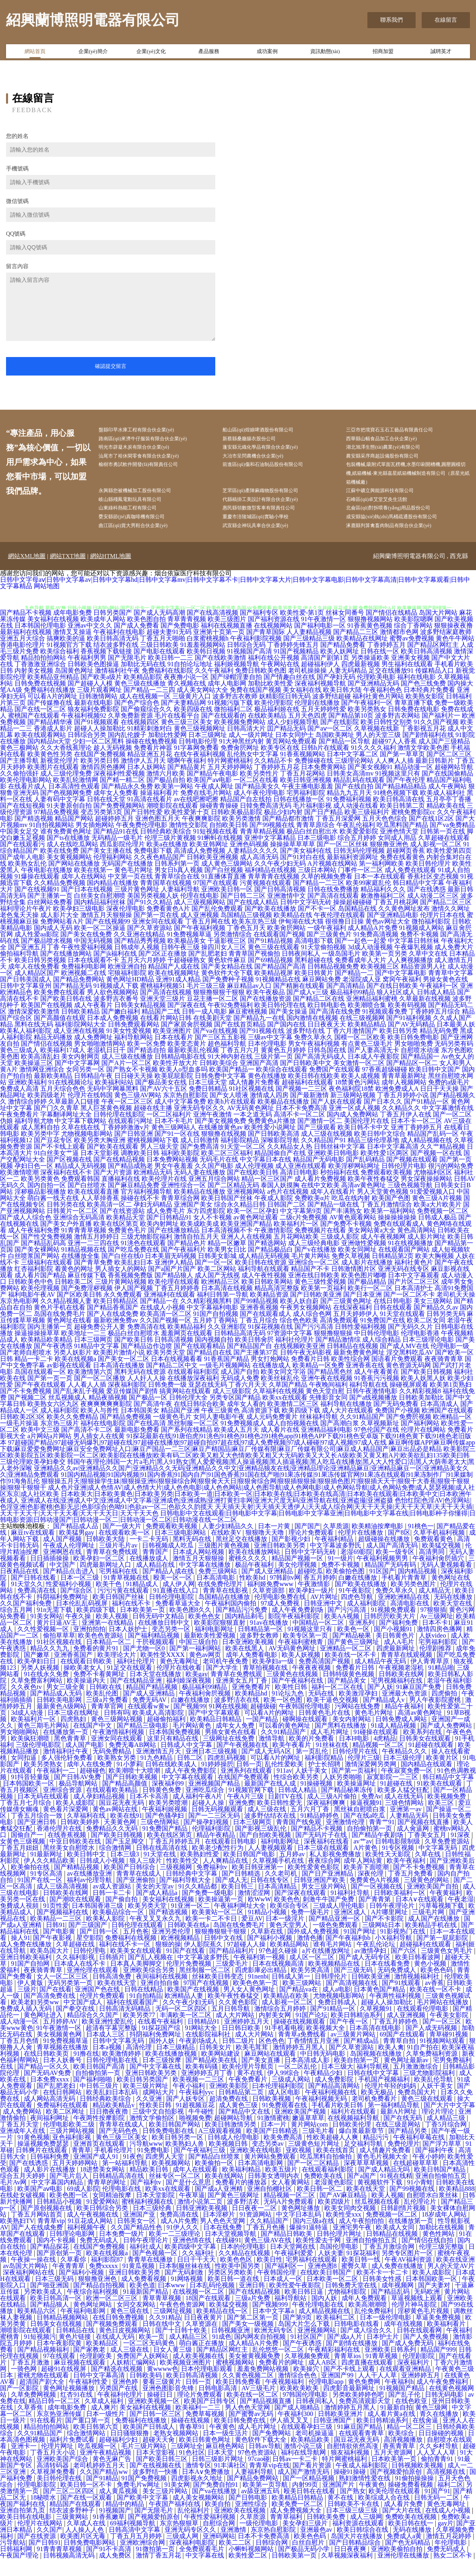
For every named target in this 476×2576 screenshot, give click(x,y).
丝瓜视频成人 (67, 1414)
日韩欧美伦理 (352, 2141)
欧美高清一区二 (109, 1221)
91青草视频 (382, 2373)
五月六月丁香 (311, 1826)
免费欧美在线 (324, 2193)
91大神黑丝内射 (241, 758)
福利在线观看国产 (133, 2019)
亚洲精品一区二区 (346, 1665)
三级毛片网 (429, 1929)
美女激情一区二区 (359, 1080)
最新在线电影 (93, 719)
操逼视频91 (366, 1820)
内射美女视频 (33, 687)
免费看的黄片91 (96, 1665)
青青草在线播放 (151, 2276)
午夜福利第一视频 (259, 1974)
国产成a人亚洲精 (219, 2205)
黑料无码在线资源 (140, 1388)
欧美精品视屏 (273, 990)
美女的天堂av (155, 1903)
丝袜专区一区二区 (175, 2193)
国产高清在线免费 (335, 1028)
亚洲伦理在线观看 (93, 1987)
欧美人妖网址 (339, 668)
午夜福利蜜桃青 (301, 1659)
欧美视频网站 (172, 2180)
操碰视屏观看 (408, 1401)
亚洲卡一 (24, 2463)
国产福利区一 (285, 2283)
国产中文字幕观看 (214, 1729)
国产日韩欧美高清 (273, 1150)
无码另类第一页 (70, 2000)
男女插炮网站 (95, 842)
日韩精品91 (204, 2038)
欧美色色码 (437, 1987)
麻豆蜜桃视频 (248, 1028)
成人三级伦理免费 (66, 790)
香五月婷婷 (319, 1594)
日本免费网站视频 (172, 1176)
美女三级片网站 (165, 2508)
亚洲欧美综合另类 (149, 1987)
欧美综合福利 (59, 668)
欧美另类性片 (259, 790)
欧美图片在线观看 (53, 784)
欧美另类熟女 (367, 726)
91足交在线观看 (130, 1684)
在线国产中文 (93, 1742)
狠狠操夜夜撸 (453, 642)
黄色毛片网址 (133, 887)
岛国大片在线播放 (357, 2553)
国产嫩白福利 (120, 1028)
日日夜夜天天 (326, 1041)
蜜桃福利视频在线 (148, 2218)
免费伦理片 (403, 2160)
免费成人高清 (19, 1105)
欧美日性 (269, 2276)
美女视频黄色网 (60, 2051)
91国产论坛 (311, 2032)
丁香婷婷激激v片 (125, 1144)
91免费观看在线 (285, 2122)
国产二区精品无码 (233, 1202)
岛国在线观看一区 (40, 1388)
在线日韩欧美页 (47, 2070)
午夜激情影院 (273, 1247)
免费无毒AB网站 (133, 1762)
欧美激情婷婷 (122, 2070)
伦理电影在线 (122, 2205)
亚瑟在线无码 (207, 1401)
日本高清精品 (278, 1903)
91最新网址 (47, 1871)
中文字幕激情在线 (448, 1125)
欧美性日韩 (292, 1704)
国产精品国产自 (249, 1363)
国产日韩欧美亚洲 (316, 1311)
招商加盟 (383, 53)
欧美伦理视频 (40, 1305)
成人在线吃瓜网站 (72, 861)
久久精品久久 (401, 1125)
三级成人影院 (339, 1253)
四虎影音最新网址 (349, 2405)
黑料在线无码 (33, 1041)
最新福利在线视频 (26, 649)
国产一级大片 (123, 1543)
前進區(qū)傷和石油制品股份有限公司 (277, 471)
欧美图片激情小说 (119, 1369)
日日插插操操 (50, 1575)
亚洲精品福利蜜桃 (372, 1015)
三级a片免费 (253, 2315)
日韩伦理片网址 (340, 2251)
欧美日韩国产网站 (175, 2141)
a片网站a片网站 (49, 1453)
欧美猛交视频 (442, 1562)
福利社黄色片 (413, 1279)
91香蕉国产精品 (226, 1376)
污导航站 (13, 2559)
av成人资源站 (112, 1903)
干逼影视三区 (227, 957)
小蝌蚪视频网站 (252, 2566)
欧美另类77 (140, 2032)
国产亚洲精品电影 (392, 932)
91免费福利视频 (348, 816)
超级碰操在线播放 (384, 1556)
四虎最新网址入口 (106, 1581)
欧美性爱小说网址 (270, 1144)
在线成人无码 (116, 2353)
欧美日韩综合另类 (103, 2225)
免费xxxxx (104, 2283)
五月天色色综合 (384, 835)
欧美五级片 (282, 2186)
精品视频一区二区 (379, 1762)
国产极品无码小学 (304, 2566)
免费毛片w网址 (139, 2501)
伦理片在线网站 (423, 1446)
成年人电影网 (227, 700)
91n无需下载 (55, 1627)
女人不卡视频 (212, 1234)
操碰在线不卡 (140, 1215)
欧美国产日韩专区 (210, 2418)
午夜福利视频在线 (331, 2109)
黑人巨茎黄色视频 (106, 1125)
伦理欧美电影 (376, 694)
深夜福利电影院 (192, 2559)
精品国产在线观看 (76, 2521)
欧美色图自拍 (146, 636)
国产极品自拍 (165, 797)
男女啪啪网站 (20, 1749)
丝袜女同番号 (345, 629)
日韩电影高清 (218, 2405)
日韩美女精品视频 (140, 1022)
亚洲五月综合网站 (214, 1196)
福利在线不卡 (132, 1620)
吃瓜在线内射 (351, 1215)
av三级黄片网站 (354, 2051)
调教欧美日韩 (140, 1170)
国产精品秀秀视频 (140, 957)
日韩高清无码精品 (125, 2025)
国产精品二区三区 (446, 919)
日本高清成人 (439, 1421)
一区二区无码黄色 (149, 2360)
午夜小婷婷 (428, 2173)
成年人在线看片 (332, 1208)
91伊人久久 (183, 2244)
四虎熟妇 (74, 1736)
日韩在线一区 (380, 668)
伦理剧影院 (419, 2373)
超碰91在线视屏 (64, 2386)
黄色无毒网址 (180, 1678)
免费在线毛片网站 (206, 810)
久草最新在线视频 (425, 1015)
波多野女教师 (260, 1652)
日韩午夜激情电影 (372, 1408)
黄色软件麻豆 (227, 977)
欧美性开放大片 (175, 1080)
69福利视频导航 (133, 2540)
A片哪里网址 (390, 1929)
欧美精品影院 (143, 694)
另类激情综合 (232, 951)
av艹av (362, 1858)
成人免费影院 (335, 2096)
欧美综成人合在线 (384, 2514)
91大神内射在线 (230, 1073)
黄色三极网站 (19, 765)
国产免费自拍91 (216, 2501)
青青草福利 (287, 2534)
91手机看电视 (284, 2045)
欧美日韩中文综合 (380, 1150)
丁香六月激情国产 (352, 1048)
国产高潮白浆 (339, 1440)
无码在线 (322, 1710)
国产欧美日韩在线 (66, 1015)
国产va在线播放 (215, 2508)
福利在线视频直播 (226, 642)
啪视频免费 (195, 2135)
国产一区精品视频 (309, 2495)
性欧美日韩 (156, 2122)
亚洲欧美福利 (27, 1099)
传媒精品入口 (434, 687)
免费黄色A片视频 (375, 1897)
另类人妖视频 (41, 1684)
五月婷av (292, 1871)
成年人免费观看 (365, 2315)
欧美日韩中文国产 (434, 1086)
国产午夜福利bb (349, 1955)
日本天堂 (221, 2469)
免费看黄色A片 (168, 925)
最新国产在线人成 (270, 1800)
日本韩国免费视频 (175, 1749)
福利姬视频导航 (236, 681)
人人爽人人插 (394, 777)
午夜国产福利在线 (175, 2521)
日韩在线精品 (144, 2006)
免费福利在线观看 (63, 2122)
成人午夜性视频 (263, 1292)
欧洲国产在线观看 (447, 1427)
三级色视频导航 (410, 1202)
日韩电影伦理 (198, 758)
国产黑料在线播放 (341, 1742)
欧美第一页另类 (384, 970)
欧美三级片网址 (146, 2103)
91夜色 (132, 2173)
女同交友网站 (137, 2321)
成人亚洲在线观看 (301, 1183)
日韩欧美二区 (74, 1298)
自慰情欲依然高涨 (353, 2463)
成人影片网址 (426, 1253)
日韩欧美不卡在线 (354, 2521)
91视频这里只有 (397, 790)
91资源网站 (256, 2231)
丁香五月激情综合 (386, 1221)
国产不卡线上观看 (59, 1163)
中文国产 (63, 1581)
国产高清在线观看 (333, 912)
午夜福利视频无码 (321, 2115)
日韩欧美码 (146, 2392)
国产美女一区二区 (123, 1376)
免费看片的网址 (282, 2379)
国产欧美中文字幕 (143, 2514)
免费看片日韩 (310, 1376)
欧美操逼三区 (33, 1080)
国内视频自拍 (214, 1356)
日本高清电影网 (261, 2180)
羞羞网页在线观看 (186, 1350)
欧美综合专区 (290, 1922)
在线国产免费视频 (100, 771)
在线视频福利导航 (354, 2135)
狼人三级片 (146, 1877)
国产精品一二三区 (318, 900)
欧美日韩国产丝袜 (227, 1215)
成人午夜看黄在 (376, 1388)
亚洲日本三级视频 (212, 1768)
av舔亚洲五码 (261, 2508)
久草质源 (336, 1543)
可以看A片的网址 (52, 713)
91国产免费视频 (145, 2495)
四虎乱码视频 (227, 1774)
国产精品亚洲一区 (335, 1935)
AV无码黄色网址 (250, 1125)
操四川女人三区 (223, 964)
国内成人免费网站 (352, 1131)
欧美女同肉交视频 (350, 2225)
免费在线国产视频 (255, 707)
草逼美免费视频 (439, 2334)
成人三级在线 (267, 1826)
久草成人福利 (104, 2418)
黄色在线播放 (267, 1093)
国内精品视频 (418, 1588)
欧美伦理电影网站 (26, 797)
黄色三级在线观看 (273, 964)
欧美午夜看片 (292, 1762)
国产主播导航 (19, 777)
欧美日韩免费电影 (413, 1054)
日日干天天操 (439, 1105)
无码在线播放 (454, 1614)
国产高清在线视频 (166, 1009)
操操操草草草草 (292, 861)
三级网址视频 (173, 2328)
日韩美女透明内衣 (274, 2193)
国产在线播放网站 (66, 970)
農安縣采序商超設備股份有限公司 (396, 461)
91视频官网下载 (252, 1807)
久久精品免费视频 (59, 900)
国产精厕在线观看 (299, 1003)
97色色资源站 (258, 2469)
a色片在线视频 (288, 1208)
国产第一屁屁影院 (443, 1955)
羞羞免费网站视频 (263, 2386)
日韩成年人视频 (136, 964)
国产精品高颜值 (125, 1800)
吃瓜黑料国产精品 (402, 842)
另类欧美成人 (44, 2308)
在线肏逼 (426, 2437)
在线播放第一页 (66, 1749)
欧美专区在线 (280, 765)
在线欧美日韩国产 (326, 2289)
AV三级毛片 (259, 2405)
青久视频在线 (186, 700)
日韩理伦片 (331, 1993)
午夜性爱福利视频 (87, 964)
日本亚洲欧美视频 (248, 1659)
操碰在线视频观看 (300, 2038)
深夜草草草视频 (367, 2180)
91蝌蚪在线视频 (220, 855)
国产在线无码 (403, 2135)
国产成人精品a (157, 1910)
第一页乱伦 (313, 1768)
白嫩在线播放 (358, 1594)
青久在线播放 (440, 2431)
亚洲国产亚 (140, 2231)
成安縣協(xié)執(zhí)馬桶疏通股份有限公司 (407, 532)
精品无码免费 (439, 1048)
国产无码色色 (119, 2148)
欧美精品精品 (367, 1041)
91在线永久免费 (47, 1691)
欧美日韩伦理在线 (280, 1022)
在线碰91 (228, 2257)
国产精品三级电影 (143, 1742)
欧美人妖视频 (302, 1672)
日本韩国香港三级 (98, 1922)
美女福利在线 (302, 707)
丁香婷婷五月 (386, 662)
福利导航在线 (368, 1401)
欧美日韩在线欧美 (314, 1093)
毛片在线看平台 (177, 732)
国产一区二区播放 (100, 1395)
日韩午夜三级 (180, 964)
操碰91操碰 (350, 2489)
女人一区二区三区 (63, 1993)
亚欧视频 (299, 2167)
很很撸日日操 (344, 938)
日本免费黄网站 (323, 784)
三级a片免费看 (107, 1717)
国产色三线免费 (423, 700)
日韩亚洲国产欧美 (320, 1897)
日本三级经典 (153, 2225)
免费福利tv (212, 1884)
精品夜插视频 (108, 1414)
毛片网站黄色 (193, 1742)
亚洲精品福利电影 (326, 1446)
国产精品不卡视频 (26, 629)
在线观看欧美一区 (125, 1549)
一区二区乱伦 (298, 2083)
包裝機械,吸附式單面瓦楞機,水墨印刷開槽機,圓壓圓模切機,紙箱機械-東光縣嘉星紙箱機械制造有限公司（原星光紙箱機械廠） (410, 481)
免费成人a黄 (405, 2553)
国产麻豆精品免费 (133, 1202)
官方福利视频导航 (146, 1208)
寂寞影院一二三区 (393, 1794)
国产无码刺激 (185, 2289)
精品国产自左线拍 (246, 816)
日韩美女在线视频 (56, 2341)
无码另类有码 (454, 1060)
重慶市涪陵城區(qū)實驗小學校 (269, 532)
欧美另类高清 (311, 1987)
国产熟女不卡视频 (132, 1086)
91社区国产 (307, 2353)
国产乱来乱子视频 (79, 1408)
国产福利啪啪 (93, 2096)
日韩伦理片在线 (355, 1768)
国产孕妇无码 (336, 694)
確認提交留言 (110, 366)
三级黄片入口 (191, 713)
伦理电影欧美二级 (69, 2141)
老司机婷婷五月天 (99, 2482)
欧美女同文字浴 (283, 1388)
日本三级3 (125, 1871)
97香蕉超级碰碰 (384, 1086)
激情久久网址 (450, 925)
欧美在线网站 (225, 2193)
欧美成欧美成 (199, 1241)
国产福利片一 (441, 732)
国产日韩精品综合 (355, 2559)
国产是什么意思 (189, 2199)
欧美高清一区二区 (166, 1331)
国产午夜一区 (350, 2038)
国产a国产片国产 (172, 1286)
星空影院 (89, 1955)
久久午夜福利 (214, 687)
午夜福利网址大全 (240, 1922)
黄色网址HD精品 (130, 996)
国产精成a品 (362, 2058)
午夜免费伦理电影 (141, 842)
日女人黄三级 (173, 2366)
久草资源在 (202, 2341)
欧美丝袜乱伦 (280, 1395)
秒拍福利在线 (339, 1189)
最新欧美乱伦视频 (193, 1067)
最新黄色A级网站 (62, 1723)
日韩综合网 (272, 2559)
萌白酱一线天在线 (53, 1215)
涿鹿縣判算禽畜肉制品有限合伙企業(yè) (403, 542)
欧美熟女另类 (117, 1774)
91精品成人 (143, 1601)
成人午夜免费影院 (191, 1787)
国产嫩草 (37, 1672)
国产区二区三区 (449, 771)
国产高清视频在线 (352, 2000)
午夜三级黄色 (220, 1427)
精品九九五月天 (349, 810)
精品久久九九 (50, 1665)
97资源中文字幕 (289, 1350)
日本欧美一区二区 (333, 2296)
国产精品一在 (159, 1318)
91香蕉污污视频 (376, 1395)
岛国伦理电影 (339, 2263)
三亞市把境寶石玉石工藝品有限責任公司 (404, 431)
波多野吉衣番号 (115, 1015)
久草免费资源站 (447, 1858)
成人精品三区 (189, 2353)
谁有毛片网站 (333, 1961)
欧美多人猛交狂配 (404, 1807)
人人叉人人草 (437, 2469)
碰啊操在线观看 (305, 1736)
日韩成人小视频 (103, 1877)
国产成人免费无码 (408, 2360)
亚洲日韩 (252, 2302)
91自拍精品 (146, 2012)
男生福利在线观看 (407, 681)
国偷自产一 (28, 1852)
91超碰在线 (397, 1800)
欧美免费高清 (284, 2154)
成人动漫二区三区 (433, 912)
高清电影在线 (410, 1620)
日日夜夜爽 (351, 2566)
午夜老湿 (461, 1916)
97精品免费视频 (56, 829)
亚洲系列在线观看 (247, 1787)
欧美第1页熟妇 (451, 1401)
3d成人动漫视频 (370, 964)
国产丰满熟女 (343, 1228)
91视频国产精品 (402, 2405)
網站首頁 (35, 53)
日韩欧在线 (106, 1704)
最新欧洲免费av (115, 1337)
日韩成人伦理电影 (234, 2154)
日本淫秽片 (220, 2231)
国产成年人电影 (22, 874)
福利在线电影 (416, 694)
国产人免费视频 (426, 2353)
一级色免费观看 (336, 1942)
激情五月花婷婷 (449, 2553)
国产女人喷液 (229, 1112)
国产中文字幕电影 (401, 990)
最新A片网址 (399, 2128)
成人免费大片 (454, 964)
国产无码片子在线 (321, 1852)
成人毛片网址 (330, 1749)
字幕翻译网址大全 (66, 1131)
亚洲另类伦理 (172, 1948)
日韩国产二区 (286, 1221)
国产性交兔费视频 (46, 1253)
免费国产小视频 (397, 1427)
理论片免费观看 (311, 1549)
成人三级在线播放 (127, 1073)
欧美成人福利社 (442, 810)
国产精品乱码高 (43, 1260)
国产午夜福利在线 (298, 1697)
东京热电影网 (19, 1318)
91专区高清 (47, 1890)
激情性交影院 (188, 842)
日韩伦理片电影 (404, 1183)
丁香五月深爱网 (338, 835)
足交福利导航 (364, 2160)
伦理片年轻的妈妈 (391, 2103)
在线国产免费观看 (244, 1794)
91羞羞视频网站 (202, 662)
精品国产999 (438, 2366)
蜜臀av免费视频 (411, 655)
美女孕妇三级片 (305, 2540)
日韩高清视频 (174, 1356)
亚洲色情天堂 (399, 848)
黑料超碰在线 (314, 977)
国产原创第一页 (60, 2270)
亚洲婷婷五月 (421, 2392)
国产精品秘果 (352, 1652)
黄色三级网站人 (173, 1144)
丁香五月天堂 (20, 2141)
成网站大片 (159, 2109)
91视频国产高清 (249, 668)
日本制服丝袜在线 (185, 2283)
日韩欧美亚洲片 (341, 2431)
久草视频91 (377, 2025)
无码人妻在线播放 (199, 1189)
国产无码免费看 (395, 1421)
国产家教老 (90, 2366)
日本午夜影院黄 (60, 2360)
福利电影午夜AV (31, 1311)
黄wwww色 (162, 2386)
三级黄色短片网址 (314, 2160)
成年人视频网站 (404, 1099)
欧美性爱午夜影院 (295, 2302)
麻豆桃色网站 (226, 2463)
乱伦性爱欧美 (285, 1781)
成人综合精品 (381, 1356)
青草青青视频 (186, 636)
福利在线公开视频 (273, 674)
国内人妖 (325, 2315)
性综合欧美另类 (297, 1794)
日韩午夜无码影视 (306, 1369)
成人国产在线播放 (434, 1935)
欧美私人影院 (106, 1935)
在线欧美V (227, 1549)
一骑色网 (24, 2386)
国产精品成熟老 (130, 1183)
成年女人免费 (236, 1742)
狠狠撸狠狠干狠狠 (219, 1009)
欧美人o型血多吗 (183, 1086)
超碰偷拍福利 (167, 1736)
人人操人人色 (85, 2546)
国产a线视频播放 (373, 1414)
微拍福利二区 (233, 726)
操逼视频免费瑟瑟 (43, 2160)
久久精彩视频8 (420, 1408)
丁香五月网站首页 (37, 2231)
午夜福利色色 (382, 707)
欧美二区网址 (66, 2128)
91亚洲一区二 (191, 1922)
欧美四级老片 (46, 1112)
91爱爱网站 (102, 2218)
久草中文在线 (428, 970)
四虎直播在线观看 (367, 2379)
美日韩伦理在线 (60, 2495)
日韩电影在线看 (357, 2341)
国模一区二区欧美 (360, 1054)
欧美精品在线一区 (222, 2328)
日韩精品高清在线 (119, 2193)
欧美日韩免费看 (239, 2398)
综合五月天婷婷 (23, 2193)
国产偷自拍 (122, 1916)
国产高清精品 (345, 1003)
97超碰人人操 (247, 1961)
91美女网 (177, 2501)
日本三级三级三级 (352, 2527)
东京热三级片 (59, 1440)
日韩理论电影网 (72, 2251)
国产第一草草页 (402, 771)
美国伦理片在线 (366, 1138)
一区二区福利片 (169, 1131)
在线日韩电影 (392, 1318)
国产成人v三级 (307, 1009)
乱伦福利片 (194, 2527)
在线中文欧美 (320, 1202)
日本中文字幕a (273, 2328)
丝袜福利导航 (318, 1434)
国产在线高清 (146, 1440)
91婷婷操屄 (217, 1781)
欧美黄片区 (443, 1774)
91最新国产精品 (146, 2308)
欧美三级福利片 (366, 829)
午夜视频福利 (285, 2398)
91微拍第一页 (156, 2566)
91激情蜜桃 (273, 2135)
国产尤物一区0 (145, 1665)
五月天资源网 (394, 2469)
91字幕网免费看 (196, 765)
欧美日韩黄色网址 (205, 2456)
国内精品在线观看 (427, 1781)
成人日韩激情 (199, 1157)
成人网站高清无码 (50, 2115)
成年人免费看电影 (252, 1672)
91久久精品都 (198, 1903)
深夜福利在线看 (327, 1858)
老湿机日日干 (106, 1067)
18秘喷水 (44, 2514)
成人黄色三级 (239, 2122)
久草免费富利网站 (37, 1697)
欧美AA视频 (342, 1633)
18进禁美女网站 (103, 2186)
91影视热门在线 (403, 1948)
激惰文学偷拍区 (153, 2135)
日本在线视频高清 (278, 1980)
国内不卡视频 (57, 2257)
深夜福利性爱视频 (119, 790)
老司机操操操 (307, 687)
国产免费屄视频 (408, 1434)
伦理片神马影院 (415, 2321)
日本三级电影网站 (181, 1549)
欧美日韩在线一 (411, 2540)
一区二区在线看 (255, 797)
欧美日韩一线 (362, 2276)
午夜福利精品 (335, 1556)
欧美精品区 (103, 2360)
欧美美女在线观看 (136, 1967)
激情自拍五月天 (196, 1253)
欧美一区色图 (284, 1717)
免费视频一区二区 (442, 1228)
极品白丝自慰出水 (312, 848)
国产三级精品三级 (309, 655)
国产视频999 (270, 2321)
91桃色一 (421, 1543)
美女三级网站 (433, 1318)
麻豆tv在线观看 (33, 1549)
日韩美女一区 (137, 2238)
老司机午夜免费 (226, 1678)
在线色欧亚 (412, 2418)
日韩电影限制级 (398, 1858)
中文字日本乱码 (299, 2231)
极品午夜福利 (255, 1581)
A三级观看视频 (220, 2148)
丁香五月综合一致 (37, 1832)
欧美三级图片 (227, 636)
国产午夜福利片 (183, 1266)
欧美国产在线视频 (46, 1022)
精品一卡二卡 (33, 1376)
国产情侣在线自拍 (428, 2257)
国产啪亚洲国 (50, 2302)
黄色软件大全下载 (227, 990)
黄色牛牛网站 (455, 655)
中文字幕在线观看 (188, 1794)
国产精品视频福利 (43, 2366)
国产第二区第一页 (253, 2334)
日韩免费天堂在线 (351, 2302)
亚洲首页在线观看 (99, 2160)
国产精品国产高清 (280, 983)
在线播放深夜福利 (193, 1395)
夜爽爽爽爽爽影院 (106, 1421)
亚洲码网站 (219, 2553)
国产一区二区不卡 (409, 1311)
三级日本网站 (317, 887)
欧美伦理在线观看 (174, 1298)
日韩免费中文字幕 (220, 1093)
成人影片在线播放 (367, 1279)
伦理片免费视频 (189, 1980)
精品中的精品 (125, 2521)
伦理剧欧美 (96, 2373)
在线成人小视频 (162, 1324)
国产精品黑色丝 (329, 1388)
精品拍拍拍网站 (43, 674)
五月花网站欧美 (296, 1253)
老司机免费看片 (375, 2115)
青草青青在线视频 (273, 893)
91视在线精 (396, 2193)
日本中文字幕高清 (392, 1163)
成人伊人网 (179, 1601)
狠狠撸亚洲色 (389, 861)
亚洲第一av (406, 1826)
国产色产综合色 (136, 719)
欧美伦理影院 (273, 719)
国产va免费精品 (452, 842)
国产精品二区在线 (318, 1015)
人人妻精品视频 (309, 649)
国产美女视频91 (370, 784)
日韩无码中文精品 (158, 1633)
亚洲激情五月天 (159, 1768)
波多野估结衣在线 (270, 1832)
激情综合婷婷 (27, 1118)
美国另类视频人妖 (153, 912)
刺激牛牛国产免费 (329, 1916)
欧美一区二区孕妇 (252, 1228)
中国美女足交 (19, 848)
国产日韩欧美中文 (306, 1080)
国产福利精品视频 (154, 1652)
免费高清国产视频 (325, 1678)
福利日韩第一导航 (222, 1311)
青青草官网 (108, 1723)
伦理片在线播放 (361, 1549)
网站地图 (47, 603)
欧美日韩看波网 (418, 1974)
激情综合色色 (298, 2392)
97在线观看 (60, 2373)
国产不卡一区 (317, 925)
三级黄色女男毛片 (447, 1967)
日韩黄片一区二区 (72, 1228)
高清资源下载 (260, 1427)
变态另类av (268, 2160)
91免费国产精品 (165, 1845)
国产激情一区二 (319, 1138)
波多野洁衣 (244, 2218)
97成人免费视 (281, 1620)
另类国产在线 (119, 2405)
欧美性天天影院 (388, 1871)
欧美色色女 (205, 1633)
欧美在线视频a (75, 1376)
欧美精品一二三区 (56, 1935)
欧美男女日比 (227, 1266)
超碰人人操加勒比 (100, 745)
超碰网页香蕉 (405, 867)
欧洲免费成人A (396, 1105)
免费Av (371, 1813)
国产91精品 (102, 2495)
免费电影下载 (153, 867)
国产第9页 (298, 2334)
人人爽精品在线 (226, 1877)
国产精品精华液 (49, 739)
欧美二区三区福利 (227, 1170)
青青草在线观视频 (407, 1672)
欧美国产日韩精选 (272, 2148)
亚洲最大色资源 (405, 1710)
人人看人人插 (87, 1401)
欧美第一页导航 (266, 2501)
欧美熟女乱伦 (27, 880)
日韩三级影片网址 (218, 2476)
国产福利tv (146, 2199)
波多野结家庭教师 (446, 649)
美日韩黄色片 (396, 1652)
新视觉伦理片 (59, 777)
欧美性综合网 (350, 1376)
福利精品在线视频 (270, 887)
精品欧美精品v (114, 2122)
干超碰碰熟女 (186, 977)
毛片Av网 (14, 2199)
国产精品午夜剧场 (378, 1852)
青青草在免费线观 (112, 1569)
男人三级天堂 (159, 1163)
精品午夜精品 (216, 1852)
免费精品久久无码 (112, 1845)
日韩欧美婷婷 (80, 1839)
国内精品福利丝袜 (100, 919)
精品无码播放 (53, 1054)
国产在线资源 (37, 2553)
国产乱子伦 (405, 2411)
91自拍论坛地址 (189, 681)
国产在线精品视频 (119, 1176)
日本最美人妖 (456, 1041)
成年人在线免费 (90, 1781)
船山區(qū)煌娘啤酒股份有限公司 (272, 431)
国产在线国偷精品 (447, 790)
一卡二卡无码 (150, 1556)
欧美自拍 (218, 2521)
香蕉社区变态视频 (433, 893)
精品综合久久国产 (93, 2032)
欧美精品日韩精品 (216, 1736)
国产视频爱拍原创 (396, 2489)
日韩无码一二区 (437, 2514)
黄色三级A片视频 (437, 1215)
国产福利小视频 (270, 1955)
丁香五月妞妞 (20, 1865)
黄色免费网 (365, 2398)
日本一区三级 (80, 1594)
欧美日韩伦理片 (428, 880)
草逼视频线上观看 (417, 2315)
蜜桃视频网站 (236, 2379)
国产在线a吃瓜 (365, 1832)
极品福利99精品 (352, 1009)
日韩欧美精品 (80, 1028)
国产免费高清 (199, 1163)
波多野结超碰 (331, 713)
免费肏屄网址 (239, 765)
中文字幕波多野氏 (336, 1562)
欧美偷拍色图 (346, 1588)
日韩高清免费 (113, 1993)
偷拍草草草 (59, 1652)
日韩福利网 (17, 2566)
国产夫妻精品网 (183, 719)
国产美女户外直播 (66, 1241)
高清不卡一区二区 (299, 1131)
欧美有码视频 (407, 1022)
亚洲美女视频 (410, 674)
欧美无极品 (378, 2109)
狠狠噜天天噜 (265, 1549)
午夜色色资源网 (183, 2321)
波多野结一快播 (155, 2489)
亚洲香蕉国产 (74, 1672)
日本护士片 (383, 2353)
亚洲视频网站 (246, 1208)
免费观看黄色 (434, 1556)
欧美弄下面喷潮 (367, 1884)
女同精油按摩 (113, 2212)
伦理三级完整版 (442, 2263)
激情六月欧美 (165, 790)
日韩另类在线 (66, 1221)
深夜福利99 (168, 1800)
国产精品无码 (72, 1003)
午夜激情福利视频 (119, 1749)
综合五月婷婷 (357, 855)
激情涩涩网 (255, 1910)
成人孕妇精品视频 (99, 1813)
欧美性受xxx (344, 2231)
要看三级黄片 (162, 2398)
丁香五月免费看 (411, 1890)
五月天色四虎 (307, 732)
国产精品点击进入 (69, 1588)
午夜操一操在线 (34, 2276)
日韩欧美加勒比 (421, 1414)
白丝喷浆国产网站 (34, 1273)
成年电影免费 (72, 629)
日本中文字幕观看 (413, 1292)
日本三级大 (337, 2083)
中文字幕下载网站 (80, 1138)
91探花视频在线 (270, 1343)
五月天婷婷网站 (230, 784)
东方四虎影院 (206, 1228)
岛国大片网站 (438, 629)
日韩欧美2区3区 (22, 1434)
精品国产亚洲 (180, 1427)
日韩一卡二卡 (113, 1910)
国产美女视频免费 (220, 1138)
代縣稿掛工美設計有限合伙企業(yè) (275, 512)
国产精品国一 (420, 1073)
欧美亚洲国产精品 (246, 1241)
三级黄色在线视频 (292, 1691)
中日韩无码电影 (323, 2070)
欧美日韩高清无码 (112, 655)
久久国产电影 (214, 1183)
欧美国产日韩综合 (130, 1884)
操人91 (20, 1955)
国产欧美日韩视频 (426, 1388)
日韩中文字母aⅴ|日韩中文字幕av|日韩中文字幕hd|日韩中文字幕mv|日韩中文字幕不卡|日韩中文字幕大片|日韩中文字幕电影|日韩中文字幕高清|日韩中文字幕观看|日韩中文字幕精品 (235, 600)
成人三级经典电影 (314, 1260)
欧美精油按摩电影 (378, 1543)
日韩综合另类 (87, 752)
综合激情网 (116, 1865)
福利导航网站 (133, 1054)
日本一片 (274, 2141)
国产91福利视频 (408, 1035)
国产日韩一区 (100, 1948)
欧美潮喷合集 (367, 1022)
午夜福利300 (296, 2431)
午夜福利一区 (439, 1003)
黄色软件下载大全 (261, 2456)
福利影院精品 (239, 1157)
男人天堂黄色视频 (382, 1208)
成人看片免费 (404, 2521)
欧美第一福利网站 (389, 1228)
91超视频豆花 (196, 2122)
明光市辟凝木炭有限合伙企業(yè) (148, 451)
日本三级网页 (93, 1356)
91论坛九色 (288, 1710)
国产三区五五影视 (220, 1054)
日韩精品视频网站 (63, 2334)
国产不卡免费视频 (26, 1408)
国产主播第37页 (255, 1369)
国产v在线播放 (315, 1266)
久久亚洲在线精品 (139, 951)
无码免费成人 (397, 1987)
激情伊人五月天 (143, 777)
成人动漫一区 (20, 2038)
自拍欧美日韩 (228, 842)
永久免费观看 (122, 1311)
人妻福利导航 (180, 906)
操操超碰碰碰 (352, 919)
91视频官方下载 (69, 662)
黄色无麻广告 (113, 2476)
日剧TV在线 (286, 1813)
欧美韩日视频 (206, 668)
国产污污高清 (314, 1343)
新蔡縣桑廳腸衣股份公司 (262, 441)
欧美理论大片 (117, 1672)
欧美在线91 (126, 1832)
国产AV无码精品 (411, 1041)
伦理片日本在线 (442, 932)
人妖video (433, 1652)
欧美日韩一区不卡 (86, 2501)
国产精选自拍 (146, 1067)
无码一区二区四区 (181, 2025)
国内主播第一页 (49, 1343)
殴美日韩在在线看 (310, 2508)
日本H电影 (355, 1755)
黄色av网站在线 (116, 1826)
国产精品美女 (348, 1697)
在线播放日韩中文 (164, 1639)
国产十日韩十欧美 (181, 2347)
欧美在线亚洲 (455, 2276)
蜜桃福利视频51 (162, 1003)
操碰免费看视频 (411, 2501)
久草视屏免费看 (53, 2489)
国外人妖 (162, 2058)
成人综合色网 (312, 1331)
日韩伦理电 (90, 1967)
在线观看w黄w (149, 1723)
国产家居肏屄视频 (186, 1041)
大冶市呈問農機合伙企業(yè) (266, 461)
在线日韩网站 (63, 2109)
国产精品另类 (408, 2148)
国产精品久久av (436, 1324)
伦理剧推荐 (436, 1665)
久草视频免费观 (307, 2373)
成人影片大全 (59, 932)
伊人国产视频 (133, 1305)
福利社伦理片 (294, 1356)
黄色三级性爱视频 (320, 1298)
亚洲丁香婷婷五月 (416, 1144)
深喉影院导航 (280, 1157)
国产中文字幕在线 (156, 2083)
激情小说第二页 (200, 2218)
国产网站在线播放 (74, 880)
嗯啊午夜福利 (186, 777)
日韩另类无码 (446, 1331)
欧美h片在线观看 (232, 1118)
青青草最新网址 (404, 1093)
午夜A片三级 (246, 1813)
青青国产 (156, 1569)
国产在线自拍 (354, 803)
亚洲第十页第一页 (219, 649)
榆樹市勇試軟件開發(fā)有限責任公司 (153, 471)
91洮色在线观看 (143, 1260)
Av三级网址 (436, 1633)
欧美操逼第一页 (221, 1916)
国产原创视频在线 (47, 2225)
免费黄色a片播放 (272, 1138)
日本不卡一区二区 (416, 1138)
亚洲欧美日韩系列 (391, 2366)
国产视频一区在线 (436, 1170)
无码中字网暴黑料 (112, 1105)
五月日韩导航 (231, 2025)
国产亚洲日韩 (37, 1839)
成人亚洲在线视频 (79, 1048)
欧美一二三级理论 (175, 2251)
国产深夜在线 (186, 1022)
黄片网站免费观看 (270, 2173)
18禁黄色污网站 (357, 1099)
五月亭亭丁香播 (448, 816)
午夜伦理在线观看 (339, 932)
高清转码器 (53, 2482)
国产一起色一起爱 (360, 957)
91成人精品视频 (394, 1742)
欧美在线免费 (59, 867)
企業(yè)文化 (151, 53)
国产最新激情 (309, 1112)
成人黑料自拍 (40, 1144)
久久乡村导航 (439, 2463)
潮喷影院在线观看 (172, 822)
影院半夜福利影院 (294, 1633)
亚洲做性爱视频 (363, 1260)
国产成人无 (231, 1897)
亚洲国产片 (339, 2501)
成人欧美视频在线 (199, 2373)
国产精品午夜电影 (212, 790)
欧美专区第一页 (306, 1652)
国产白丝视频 (223, 887)
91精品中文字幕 (96, 1363)
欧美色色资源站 (101, 1652)
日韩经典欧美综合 (166, 848)
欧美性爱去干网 (319, 2257)
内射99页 (305, 2501)
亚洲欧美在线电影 (256, 2167)
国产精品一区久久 (43, 2083)
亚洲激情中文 (286, 912)
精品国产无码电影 (318, 1176)
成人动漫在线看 (355, 822)
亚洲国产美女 (193, 1221)
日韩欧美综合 (219, 1080)
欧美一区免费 (146, 1060)
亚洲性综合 (252, 2521)
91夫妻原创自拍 (69, 822)
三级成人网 (183, 2553)
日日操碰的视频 (441, 2450)
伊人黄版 (31, 2000)
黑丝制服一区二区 (193, 1440)
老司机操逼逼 (315, 2450)
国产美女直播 (261, 2077)
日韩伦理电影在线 (112, 2077)
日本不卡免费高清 (301, 1125)
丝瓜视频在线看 (377, 2218)
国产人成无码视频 (432, 2045)
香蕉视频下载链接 (106, 668)
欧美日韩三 (238, 1903)
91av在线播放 (270, 1639)
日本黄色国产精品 (380, 2006)
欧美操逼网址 (357, 1800)
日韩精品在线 (76, 2347)
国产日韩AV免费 (78, 1794)
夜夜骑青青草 (443, 1376)
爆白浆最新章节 (362, 2148)
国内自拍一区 (46, 1202)
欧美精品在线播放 (199, 1208)
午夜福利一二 (57, 1787)
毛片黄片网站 (310, 1273)
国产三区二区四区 (69, 2508)
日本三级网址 (207, 752)
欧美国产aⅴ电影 (209, 797)
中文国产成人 (84, 2019)
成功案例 (267, 53)
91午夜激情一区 (323, 636)
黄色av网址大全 (387, 938)
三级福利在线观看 (46, 1279)
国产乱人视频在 (151, 1974)
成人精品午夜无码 (381, 1678)
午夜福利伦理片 (120, 2411)
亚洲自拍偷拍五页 (441, 2193)
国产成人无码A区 (267, 1768)
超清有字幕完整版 (112, 2045)
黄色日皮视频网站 (125, 2347)
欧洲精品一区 (452, 1434)
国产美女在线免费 (86, 951)
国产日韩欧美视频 (132, 1794)
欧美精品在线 (293, 932)
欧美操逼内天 (87, 1697)
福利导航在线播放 (346, 1421)
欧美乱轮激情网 (75, 797)
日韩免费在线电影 (413, 726)
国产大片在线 (402, 2527)
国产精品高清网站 (334, 2103)
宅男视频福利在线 (397, 1697)
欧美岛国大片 (50, 1967)
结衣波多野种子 (72, 2527)
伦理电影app (327, 2398)
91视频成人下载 (115, 1003)
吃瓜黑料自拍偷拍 (326, 2173)
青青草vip (51, 2238)
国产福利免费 (399, 1639)
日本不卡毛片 (174, 1138)
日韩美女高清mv (350, 790)
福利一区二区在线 (338, 1704)
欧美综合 (402, 2450)
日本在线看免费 (388, 1980)
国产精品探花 (50, 2263)
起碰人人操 (209, 1820)
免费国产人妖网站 (143, 2373)
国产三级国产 (88, 1942)
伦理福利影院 (212, 1845)
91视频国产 (115, 2527)
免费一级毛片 (311, 1929)
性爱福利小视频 (69, 1601)
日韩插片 (112, 1974)
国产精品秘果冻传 (347, 1807)
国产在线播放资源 (265, 1015)
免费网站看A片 (62, 938)
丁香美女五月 (428, 1852)
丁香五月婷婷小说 (403, 1112)
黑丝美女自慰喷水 (69, 1865)
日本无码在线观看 (43, 1813)
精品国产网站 (74, 835)
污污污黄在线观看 (123, 1607)
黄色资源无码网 (408, 1382)
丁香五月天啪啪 (162, 655)
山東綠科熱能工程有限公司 (140, 522)
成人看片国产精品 (40, 1292)
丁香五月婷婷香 (177, 1305)
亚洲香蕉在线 (365, 1382)
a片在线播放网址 (326, 1967)
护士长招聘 (325, 1781)
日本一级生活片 (226, 2450)
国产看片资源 (313, 2482)
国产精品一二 (354, 990)
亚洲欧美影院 (229, 2103)
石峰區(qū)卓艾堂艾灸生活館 (389, 512)
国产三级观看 (316, 1144)
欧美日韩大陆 (342, 707)
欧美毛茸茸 (253, 2064)
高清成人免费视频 (199, 867)
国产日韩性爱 (143, 829)
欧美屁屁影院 (174, 1093)
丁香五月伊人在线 (405, 1131)
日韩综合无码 (246, 662)
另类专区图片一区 (408, 2270)
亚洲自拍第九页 (23, 2527)
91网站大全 (201, 2045)
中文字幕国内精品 (57, 2199)
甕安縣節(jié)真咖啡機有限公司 (145, 532)
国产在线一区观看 (86, 2514)
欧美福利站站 (114, 1099)
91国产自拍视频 (215, 1331)
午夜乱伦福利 (355, 842)
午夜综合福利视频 (93, 2308)
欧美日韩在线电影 (26, 2534)
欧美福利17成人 (62, 1067)
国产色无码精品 (408, 2559)
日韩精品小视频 (60, 2218)
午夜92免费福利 (230, 1022)
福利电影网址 (215, 1646)
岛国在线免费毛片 (59, 1331)
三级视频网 (177, 1884)
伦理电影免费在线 (280, 1614)
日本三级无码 (55, 2296)
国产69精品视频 (270, 977)
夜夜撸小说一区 (186, 694)
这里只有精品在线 (173, 1755)
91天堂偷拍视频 (323, 964)
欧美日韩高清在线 (398, 816)
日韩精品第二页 (241, 2109)
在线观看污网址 (130, 1138)
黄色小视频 (431, 1980)
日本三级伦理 (403, 1774)
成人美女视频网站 (199, 2514)
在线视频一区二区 (199, 2308)
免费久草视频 (351, 1273)
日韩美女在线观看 (425, 1755)
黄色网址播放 (301, 2225)
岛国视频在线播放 (376, 2070)
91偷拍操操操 (415, 2495)
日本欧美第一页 (143, 1627)
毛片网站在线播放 (443, 2019)
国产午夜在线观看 (40, 1401)
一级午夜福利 (326, 945)
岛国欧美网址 (334, 752)
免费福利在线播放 (49, 707)
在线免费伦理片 (221, 1601)
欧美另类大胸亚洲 (100, 1157)
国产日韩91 (45, 2559)
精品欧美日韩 (150, 2186)
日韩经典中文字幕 (192, 1890)
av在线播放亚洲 (90, 1890)
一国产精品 (263, 1736)
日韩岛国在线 (326, 1067)
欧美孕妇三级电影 (79, 925)
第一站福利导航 (125, 2180)
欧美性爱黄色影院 (314, 1884)
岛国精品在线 (357, 925)
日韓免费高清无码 (265, 822)
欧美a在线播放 (167, 861)
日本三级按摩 (162, 2077)
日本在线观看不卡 (93, 977)
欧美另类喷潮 (169, 1820)
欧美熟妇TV (17, 2238)
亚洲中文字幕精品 (270, 855)
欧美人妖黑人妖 (423, 1395)
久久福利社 (199, 2270)
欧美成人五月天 (236, 1446)
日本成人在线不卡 (80, 1980)
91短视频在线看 (215, 848)
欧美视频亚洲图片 (186, 2379)
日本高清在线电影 (375, 2045)
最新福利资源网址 (352, 874)
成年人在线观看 (196, 2186)
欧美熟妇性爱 (200, 1871)
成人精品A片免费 (373, 945)
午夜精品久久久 (405, 1768)
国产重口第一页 (88, 2437)
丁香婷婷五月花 (276, 784)
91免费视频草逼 (189, 951)
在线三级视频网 (362, 1035)
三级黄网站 (73, 2534)
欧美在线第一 (93, 887)
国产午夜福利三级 (200, 2167)
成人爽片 (104, 2424)
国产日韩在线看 (34, 1594)
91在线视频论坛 (70, 1099)
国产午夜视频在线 (243, 1762)
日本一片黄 (275, 1543)
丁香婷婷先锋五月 (293, 662)
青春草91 (192, 2444)
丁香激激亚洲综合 (40, 681)
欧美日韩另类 (398, 1048)
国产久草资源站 (149, 945)
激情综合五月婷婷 (280, 2025)
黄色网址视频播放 (69, 2405)
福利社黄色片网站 (378, 713)
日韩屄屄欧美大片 (390, 1633)
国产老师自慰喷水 (26, 1369)
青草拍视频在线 (266, 1684)
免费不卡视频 (419, 951)
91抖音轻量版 (31, 1794)
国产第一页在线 (156, 932)
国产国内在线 (286, 1041)
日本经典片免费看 (429, 707)
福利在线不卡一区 (125, 1961)
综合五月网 (17, 1627)
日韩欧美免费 (327, 2534)
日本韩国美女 (140, 1427)
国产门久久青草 (56, 1125)
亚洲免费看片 (252, 1704)
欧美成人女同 (396, 2244)
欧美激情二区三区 (293, 1421)
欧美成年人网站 (103, 636)
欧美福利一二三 (198, 2424)
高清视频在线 (447, 2489)
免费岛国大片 (418, 2109)
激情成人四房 (269, 1112)
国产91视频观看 (96, 739)
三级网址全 (187, 2463)
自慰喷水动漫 (420, 1067)
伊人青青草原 (430, 1678)
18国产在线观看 (208, 2315)
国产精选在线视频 (117, 2386)
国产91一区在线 (177, 1150)
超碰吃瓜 (310, 1588)
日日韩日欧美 (242, 2045)
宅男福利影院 (305, 810)
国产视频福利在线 (63, 1929)
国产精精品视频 (77, 1884)
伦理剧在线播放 (317, 719)
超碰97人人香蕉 (394, 758)
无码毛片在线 (219, 1176)
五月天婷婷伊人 (355, 1331)
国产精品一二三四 (149, 707)
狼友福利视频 (351, 2469)
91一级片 (340, 1575)
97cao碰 (259, 2476)
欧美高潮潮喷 (368, 2321)
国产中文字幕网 (77, 1080)
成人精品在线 (156, 1581)
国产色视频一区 (155, 2270)
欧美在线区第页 (115, 1241)
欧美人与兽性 (99, 1427)
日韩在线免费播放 (333, 906)
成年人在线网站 (83, 893)
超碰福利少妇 (119, 2456)
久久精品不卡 (273, 777)
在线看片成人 (27, 803)
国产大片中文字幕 (449, 2122)
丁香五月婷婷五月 (175, 1858)
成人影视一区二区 (436, 861)
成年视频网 (398, 2302)
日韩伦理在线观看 (138, 1942)
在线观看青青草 (362, 2450)
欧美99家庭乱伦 (368, 900)
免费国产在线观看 (335, 1086)
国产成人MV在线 (404, 1363)
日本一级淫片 (286, 1935)
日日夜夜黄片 (204, 2334)
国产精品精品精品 (401, 803)
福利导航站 (291, 2315)
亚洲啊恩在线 (63, 1569)
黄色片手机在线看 (59, 1324)
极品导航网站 (79, 1800)
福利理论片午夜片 (26, 925)
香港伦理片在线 (60, 1845)
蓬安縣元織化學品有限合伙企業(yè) (275, 451)
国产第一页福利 (355, 1787)
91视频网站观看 (443, 2058)
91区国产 (382, 1588)
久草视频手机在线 (278, 1877)
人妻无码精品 (347, 687)
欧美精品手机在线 (431, 1942)
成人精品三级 (447, 2135)
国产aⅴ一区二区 (329, 745)
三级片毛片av (119, 1562)
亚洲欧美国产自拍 (433, 1903)
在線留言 (446, 20)
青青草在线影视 (226, 1607)
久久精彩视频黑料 (206, 1318)
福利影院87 (108, 2276)
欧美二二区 (236, 2559)
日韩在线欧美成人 (171, 1781)
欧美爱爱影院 (359, 848)
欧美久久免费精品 (72, 1434)
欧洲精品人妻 (185, 2012)
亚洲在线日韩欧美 (314, 1292)
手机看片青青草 (404, 1594)
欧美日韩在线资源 (260, 1279)
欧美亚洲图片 (172, 1048)
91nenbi (258, 1993)
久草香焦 (31, 2424)
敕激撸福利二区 (383, 912)
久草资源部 (269, 1607)
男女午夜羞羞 (174, 1183)
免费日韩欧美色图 (260, 687)
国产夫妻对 (435, 2302)
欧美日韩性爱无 (280, 1820)
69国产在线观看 (403, 2051)
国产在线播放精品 (174, 1247)
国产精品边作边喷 (146, 1363)
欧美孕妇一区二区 (99, 1575)
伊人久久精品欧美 (50, 1877)
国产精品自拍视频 (99, 2302)
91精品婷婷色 (320, 1832)
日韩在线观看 (392, 1324)
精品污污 (376, 2154)
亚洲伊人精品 (174, 1279)
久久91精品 (165, 2334)
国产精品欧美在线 (212, 2077)
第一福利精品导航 (394, 2122)
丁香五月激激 (31, 2379)
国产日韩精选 (242, 1890)
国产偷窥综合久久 (146, 726)
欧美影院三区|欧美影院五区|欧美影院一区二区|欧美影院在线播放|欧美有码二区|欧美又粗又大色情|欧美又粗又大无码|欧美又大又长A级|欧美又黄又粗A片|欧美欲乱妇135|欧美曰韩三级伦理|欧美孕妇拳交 (238, 1472)
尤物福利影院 (348, 2308)
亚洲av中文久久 (90, 642)
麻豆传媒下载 (87, 1292)
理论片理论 (438, 2128)
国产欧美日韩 (133, 1356)
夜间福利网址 (50, 2135)
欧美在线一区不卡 (351, 1672)
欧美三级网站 (302, 2000)
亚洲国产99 (338, 2392)
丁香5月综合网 (446, 2141)
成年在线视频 (404, 2341)
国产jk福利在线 (115, 970)
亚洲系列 (362, 1639)
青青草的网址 (107, 2199)
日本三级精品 (176, 2064)
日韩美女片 (216, 2064)
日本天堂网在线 (293, 2263)
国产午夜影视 (53, 1955)
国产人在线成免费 (112, 1331)
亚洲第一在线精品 (108, 1639)
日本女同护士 (294, 752)
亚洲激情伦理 (346, 1839)
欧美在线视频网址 (174, 990)
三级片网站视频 (72, 2148)
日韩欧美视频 (272, 2115)
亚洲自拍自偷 (160, 2000)
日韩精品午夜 (93, 1093)
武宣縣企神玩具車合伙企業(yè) (269, 542)
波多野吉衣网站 (397, 732)
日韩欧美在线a (188, 1942)
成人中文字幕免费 (180, 1118)
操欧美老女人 (84, 1684)
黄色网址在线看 (69, 1337)
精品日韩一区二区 (55, 2418)
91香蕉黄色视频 (369, 642)
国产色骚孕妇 (165, 1832)
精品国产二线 (161, 1028)
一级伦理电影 (259, 2540)
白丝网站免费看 (49, 919)
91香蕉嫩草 (109, 2534)
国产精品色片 (186, 1260)
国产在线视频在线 (156, 2482)
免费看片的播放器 (241, 2199)
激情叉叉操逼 (72, 649)
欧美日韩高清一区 (56, 2315)
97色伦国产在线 (376, 1446)
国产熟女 (353, 2508)
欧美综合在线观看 (281, 1086)
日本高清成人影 (307, 2077)
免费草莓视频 (205, 2431)
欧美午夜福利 (407, 1877)
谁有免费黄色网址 (66, 848)
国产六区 (404, 1967)
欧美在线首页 (336, 2167)
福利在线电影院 (103, 1440)
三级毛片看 (319, 2148)
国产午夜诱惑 (53, 1363)
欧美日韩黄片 (314, 990)
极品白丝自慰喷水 (133, 1350)
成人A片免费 (179, 2238)
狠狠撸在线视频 (223, 1150)
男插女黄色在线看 (231, 1749)
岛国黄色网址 (74, 687)
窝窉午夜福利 (402, 996)
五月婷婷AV (61, 2038)
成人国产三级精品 (444, 758)
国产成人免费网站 (447, 1742)
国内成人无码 (53, 945)
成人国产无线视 (217, 1292)
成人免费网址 (93, 1054)
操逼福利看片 (159, 810)
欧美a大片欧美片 (438, 1221)
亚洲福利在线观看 (169, 1311)
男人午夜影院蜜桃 (435, 1717)
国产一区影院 (20, 2405)
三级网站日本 (382, 1942)
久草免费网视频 (34, 2411)
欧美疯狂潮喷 (31, 1755)
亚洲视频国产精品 (214, 1800)
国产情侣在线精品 (391, 629)
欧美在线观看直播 (93, 1208)
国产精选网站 (267, 1260)
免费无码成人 (100, 2257)
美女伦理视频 (298, 1581)
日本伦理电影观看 (207, 2386)
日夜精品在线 (20, 1588)
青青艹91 (382, 1839)
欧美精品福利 (186, 1343)
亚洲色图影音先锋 (169, 2405)
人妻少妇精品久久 (228, 1543)
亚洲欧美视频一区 (154, 2418)
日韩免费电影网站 (90, 2559)
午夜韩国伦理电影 (305, 1723)
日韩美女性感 (383, 2296)
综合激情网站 (87, 2450)
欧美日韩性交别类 (386, 739)
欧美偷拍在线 (31, 1884)
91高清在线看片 (149, 816)
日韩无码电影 (445, 2411)
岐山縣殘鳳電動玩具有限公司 (143, 512)
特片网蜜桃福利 (230, 777)
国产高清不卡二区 (87, 1446)
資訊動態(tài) (325, 53)
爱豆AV (252, 1935)
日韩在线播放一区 (299, 816)
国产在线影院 (339, 739)
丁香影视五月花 (423, 745)
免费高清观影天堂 (365, 2418)
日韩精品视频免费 (333, 983)
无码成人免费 (239, 1395)
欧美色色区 (237, 2276)
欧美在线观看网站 (40, 752)
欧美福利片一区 (296, 1241)
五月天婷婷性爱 (323, 726)
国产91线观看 (402, 2000)
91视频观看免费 (384, 1028)
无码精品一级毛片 (117, 855)
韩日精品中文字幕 (418, 900)
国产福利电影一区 (320, 642)
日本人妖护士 (129, 1646)
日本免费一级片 (122, 2251)
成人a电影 (336, 2006)
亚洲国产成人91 (96, 2173)
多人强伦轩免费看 (67, 1774)
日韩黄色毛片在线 (325, 1729)
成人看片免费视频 (320, 1196)
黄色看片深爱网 (66, 1826)
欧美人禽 (391, 2064)
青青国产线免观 (299, 1839)
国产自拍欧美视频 (266, 1852)
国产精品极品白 (270, 1266)
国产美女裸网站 (37, 1266)
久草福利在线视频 (278, 1408)
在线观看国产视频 (279, 951)
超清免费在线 (229, 2115)
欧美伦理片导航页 (248, 2083)
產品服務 (209, 53)
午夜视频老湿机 (402, 1684)
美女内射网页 (80, 1073)
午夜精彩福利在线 (334, 2366)
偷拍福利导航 (19, 970)
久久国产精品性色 (137, 2244)
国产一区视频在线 (377, 1903)
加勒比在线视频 (442, 2244)
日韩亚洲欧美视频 (202, 2225)
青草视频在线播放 (63, 2064)
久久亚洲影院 (227, 1343)
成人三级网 (366, 2534)
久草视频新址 (380, 1440)
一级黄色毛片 (172, 1434)
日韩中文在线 (224, 1955)
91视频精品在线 (278, 996)
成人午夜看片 (93, 1022)
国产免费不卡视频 (346, 1241)
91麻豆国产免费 (419, 1704)
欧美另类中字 (40, 1150)
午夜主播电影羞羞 (307, 803)
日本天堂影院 (156, 2212)
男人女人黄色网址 (249, 2006)
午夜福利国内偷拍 (231, 1620)
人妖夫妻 (331, 2270)
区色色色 (271, 2058)
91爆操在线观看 (37, 893)
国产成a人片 (345, 2353)
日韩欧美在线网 (402, 1691)
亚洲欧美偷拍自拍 (397, 2566)
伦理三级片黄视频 (170, 855)
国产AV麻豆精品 (343, 2212)
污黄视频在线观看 (265, 900)
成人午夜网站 (447, 803)
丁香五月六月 (239, 1067)
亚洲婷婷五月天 (247, 2038)
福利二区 (450, 2501)
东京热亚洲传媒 (60, 2431)
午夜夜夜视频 (312, 1684)
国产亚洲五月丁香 (34, 964)
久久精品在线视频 (245, 2270)
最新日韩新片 (434, 777)
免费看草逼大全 (178, 1620)
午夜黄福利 (447, 1910)
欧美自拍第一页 (357, 2077)
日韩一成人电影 (204, 1028)
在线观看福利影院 (193, 1388)
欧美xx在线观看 (284, 1414)
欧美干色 (109, 1601)
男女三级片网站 (324, 1903)
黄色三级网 (432, 2424)
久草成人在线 (87, 2540)
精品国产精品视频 (152, 1704)
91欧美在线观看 (440, 1800)
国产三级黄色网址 (346, 1318)
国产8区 (399, 1549)
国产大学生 (223, 1684)
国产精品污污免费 (242, 1627)
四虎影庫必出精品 (261, 1987)
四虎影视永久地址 (197, 2495)
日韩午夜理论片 (392, 1922)
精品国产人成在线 (174, 983)
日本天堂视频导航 (231, 2251)
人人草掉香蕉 (99, 1215)
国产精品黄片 (186, 784)
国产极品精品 (367, 1298)
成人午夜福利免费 (34, 1247)
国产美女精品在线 (227, 983)
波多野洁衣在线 (237, 1717)
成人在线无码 (404, 1813)
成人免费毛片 (165, 1228)
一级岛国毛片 (341, 970)
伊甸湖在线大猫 (301, 938)
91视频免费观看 (394, 1627)
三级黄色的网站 (427, 1897)
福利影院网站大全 (80, 1041)
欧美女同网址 (357, 1266)
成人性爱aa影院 (36, 951)
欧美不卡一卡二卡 (383, 2289)
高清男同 (432, 1569)
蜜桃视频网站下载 (153, 1157)
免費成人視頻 (20, 1922)
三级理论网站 (354, 777)
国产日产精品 (323, 829)
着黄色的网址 (74, 1286)
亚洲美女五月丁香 (242, 1697)
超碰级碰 (263, 1723)
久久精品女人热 (289, 1163)
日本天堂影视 (99, 1170)
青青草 (81, 2167)
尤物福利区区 (433, 1189)
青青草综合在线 (177, 893)
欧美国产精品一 (231, 1086)
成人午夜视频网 (383, 1253)
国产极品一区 (148, 1414)
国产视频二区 (27, 1414)
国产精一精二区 (122, 797)
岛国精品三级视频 (246, 932)
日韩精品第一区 (261, 1646)
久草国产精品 (288, 1401)
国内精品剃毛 (245, 1633)
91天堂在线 (160, 1871)
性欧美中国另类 (238, 2283)
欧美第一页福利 (323, 1305)
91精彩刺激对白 (149, 745)
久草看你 (74, 2276)
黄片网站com (310, 2141)
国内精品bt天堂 (49, 758)
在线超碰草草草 (416, 2180)
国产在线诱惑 (426, 906)
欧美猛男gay (77, 1549)
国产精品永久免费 (127, 803)
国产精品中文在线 (245, 2128)
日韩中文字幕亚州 (26, 1003)
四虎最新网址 (396, 1665)
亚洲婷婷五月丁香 (207, 2090)
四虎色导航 (358, 1614)
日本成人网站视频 (199, 1569)
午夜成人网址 (214, 803)
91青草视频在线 (127, 1594)
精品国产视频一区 (298, 1575)
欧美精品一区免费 (318, 1382)
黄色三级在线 (130, 2328)
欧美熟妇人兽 (185, 2160)
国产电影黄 (60, 1948)
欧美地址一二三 (83, 1350)
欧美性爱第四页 (449, 867)
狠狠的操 (168, 1961)
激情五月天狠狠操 (106, 932)
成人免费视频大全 (296, 2527)
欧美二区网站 (217, 1286)
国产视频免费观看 (112, 2341)
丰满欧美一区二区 (186, 2032)
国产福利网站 (420, 1440)
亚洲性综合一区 (183, 1202)
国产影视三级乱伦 (261, 1845)
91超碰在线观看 (431, 1762)
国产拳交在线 (76, 2025)
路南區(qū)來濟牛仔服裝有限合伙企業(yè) (158, 441)
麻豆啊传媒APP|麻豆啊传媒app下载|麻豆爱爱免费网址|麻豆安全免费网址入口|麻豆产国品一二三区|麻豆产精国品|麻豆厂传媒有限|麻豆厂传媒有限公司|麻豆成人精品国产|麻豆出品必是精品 (237, 1463)
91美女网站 (46, 1633)
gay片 (445, 2540)
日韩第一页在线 (442, 848)
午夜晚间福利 (328, 1401)
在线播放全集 (80, 1273)
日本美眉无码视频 (170, 1273)
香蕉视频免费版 (130, 1292)
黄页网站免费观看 (291, 758)
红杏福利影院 (33, 1286)
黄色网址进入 (44, 2032)
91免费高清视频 (375, 951)
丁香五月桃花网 (395, 919)
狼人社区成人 (396, 1009)
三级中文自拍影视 (158, 2128)
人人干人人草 (378, 2392)
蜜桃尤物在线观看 (43, 2392)
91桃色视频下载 (395, 810)
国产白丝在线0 (122, 1273)
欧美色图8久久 (191, 1627)
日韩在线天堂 (106, 816)
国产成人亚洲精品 (268, 1588)
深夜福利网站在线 (29, 2289)
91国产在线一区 (40, 1897)
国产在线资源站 (122, 1228)
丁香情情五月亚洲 (313, 2058)
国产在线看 (55, 2006)
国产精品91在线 (115, 848)
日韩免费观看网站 (133, 1041)
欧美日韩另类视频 (40, 977)
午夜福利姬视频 (165, 1826)
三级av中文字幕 (270, 1054)
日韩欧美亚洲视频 (212, 874)
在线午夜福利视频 (199, 771)
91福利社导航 (351, 1910)
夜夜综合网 (324, 1877)
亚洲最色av (317, 2546)
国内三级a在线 (314, 2238)
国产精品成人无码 (56, 1710)
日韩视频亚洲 (231, 2347)
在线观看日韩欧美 (86, 1678)
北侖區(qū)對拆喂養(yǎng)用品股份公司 (403, 522)
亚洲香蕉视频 (259, 1324)
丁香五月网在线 (207, 938)
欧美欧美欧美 (300, 2405)
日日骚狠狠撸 (130, 2450)
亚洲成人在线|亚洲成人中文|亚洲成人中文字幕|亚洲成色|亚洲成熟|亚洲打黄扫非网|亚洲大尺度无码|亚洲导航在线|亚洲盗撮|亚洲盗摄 (207, 1517)
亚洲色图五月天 (157, 835)
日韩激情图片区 (353, 1286)
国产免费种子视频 (228, 996)
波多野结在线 (305, 1048)
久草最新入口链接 (74, 1118)
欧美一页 (152, 2353)
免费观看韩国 (80, 1196)
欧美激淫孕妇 (359, 1710)
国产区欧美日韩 (79, 1311)
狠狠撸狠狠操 (333, 1350)
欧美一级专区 (396, 1569)
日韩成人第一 (292, 1993)
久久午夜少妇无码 (280, 880)
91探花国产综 (162, 2045)
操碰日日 (160, 2411)
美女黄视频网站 (69, 874)
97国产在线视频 (206, 2000)
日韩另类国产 (112, 629)
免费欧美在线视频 (411, 2534)
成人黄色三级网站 (227, 880)
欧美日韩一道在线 (234, 2296)
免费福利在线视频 (131, 1955)
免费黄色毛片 (127, 1247)
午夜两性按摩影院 (99, 2135)
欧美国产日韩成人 (149, 2444)
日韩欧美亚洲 (371, 1993)
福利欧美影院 (180, 1170)
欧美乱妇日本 (133, 1279)
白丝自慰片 (309, 2559)
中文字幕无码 (438, 1865)
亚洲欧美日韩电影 (333, 1170)
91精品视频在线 (83, 1266)
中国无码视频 (93, 957)
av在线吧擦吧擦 (196, 816)
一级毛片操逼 (19, 1440)
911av (284, 1787)
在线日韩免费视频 (119, 2334)
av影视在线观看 (69, 1382)
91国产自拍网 (31, 1980)
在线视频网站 (273, 642)
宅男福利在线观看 (312, 2276)
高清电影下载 (314, 957)
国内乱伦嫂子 (127, 752)
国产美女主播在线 (106, 867)
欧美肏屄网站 (286, 945)
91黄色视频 (33, 2154)
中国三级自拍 (199, 1659)
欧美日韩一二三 (170, 674)
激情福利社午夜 (117, 687)
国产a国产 (362, 2193)
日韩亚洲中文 (324, 1620)
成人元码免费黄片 (272, 1434)
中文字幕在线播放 (205, 1581)
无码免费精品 (113, 1768)
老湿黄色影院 (334, 2199)
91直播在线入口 (176, 1607)
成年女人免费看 (115, 810)
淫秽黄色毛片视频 (424, 2328)
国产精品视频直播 (266, 2418)
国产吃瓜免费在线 (133, 1266)
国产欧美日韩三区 (162, 2476)
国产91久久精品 (149, 919)
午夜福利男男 (87, 674)
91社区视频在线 (251, 1105)
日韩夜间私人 (301, 970)
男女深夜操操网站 (426, 1196)
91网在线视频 (228, 1723)
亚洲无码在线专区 (403, 1286)
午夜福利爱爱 (294, 2270)
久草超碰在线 (76, 1961)
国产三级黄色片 (329, 951)
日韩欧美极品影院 (236, 829)
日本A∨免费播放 (207, 2489)
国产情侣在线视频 (46, 1060)
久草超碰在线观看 (444, 855)
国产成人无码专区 (365, 1974)
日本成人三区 (106, 2051)
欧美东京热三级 (254, 938)
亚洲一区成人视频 (354, 1125)
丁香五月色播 (266, 2244)
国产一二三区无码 (214, 1832)
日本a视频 (108, 2064)
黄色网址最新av (407, 2077)
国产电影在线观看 (159, 668)
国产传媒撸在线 (49, 719)
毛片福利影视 (312, 822)
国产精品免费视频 (125, 1434)
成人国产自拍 (239, 1388)
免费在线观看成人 (399, 1241)
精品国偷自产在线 (280, 1170)
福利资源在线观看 (358, 2540)
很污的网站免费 (450, 1183)
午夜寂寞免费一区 (407, 1787)
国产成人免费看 (136, 642)
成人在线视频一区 (145, 713)
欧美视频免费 (447, 1813)
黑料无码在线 (193, 1556)
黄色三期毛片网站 (43, 1742)
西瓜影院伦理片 (122, 861)
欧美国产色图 (391, 1215)
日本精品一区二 (109, 1659)
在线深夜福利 (352, 1324)
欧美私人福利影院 (26, 1048)
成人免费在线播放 (26, 1961)
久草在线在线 (80, 1144)
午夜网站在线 (280, 681)
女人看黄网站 (291, 2199)
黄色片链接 (76, 2353)
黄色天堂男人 (289, 1942)
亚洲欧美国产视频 (301, 2128)
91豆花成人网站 (91, 2238)
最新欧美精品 (53, 1093)
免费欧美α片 (312, 1215)
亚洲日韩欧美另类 (280, 1562)
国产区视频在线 (69, 1176)
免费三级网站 (218, 1588)
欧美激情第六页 (90, 1388)
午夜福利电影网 (83, 2328)
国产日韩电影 (249, 2514)
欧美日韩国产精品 (440, 2186)
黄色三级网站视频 (117, 1736)
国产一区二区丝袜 (342, 861)
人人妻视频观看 (271, 1865)
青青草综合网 (180, 1215)
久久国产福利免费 (26, 1620)
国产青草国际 (265, 649)
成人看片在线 (280, 1446)
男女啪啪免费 (413, 1060)
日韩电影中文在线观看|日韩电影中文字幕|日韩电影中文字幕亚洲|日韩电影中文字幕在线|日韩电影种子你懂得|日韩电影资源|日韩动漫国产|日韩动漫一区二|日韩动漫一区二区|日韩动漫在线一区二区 (238, 1533)
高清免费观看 (339, 1337)
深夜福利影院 (127, 1401)
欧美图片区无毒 (83, 2553)
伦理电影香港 (420, 1350)
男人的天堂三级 (378, 752)
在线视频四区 (140, 739)
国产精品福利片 (232, 1967)
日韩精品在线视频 (352, 1363)
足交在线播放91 (391, 687)
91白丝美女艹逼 (56, 1170)
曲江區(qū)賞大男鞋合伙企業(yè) (147, 542)
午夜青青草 (69, 2283)
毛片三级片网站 (144, 2463)
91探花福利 (362, 2270)
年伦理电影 (451, 2559)
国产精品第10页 (350, 732)
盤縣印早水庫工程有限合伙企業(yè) (151, 431)
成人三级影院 (231, 1408)
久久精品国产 (270, 2238)
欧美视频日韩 (229, 2160)
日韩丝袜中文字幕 (339, 1163)
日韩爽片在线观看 (42, 2167)
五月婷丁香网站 (215, 1337)
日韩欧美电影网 (60, 1717)
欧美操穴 (307, 2386)
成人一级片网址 (251, 752)
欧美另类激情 (241, 835)
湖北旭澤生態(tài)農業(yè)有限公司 (397, 451)
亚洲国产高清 (259, 1080)
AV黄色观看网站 (352, 1234)
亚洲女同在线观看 (157, 938)
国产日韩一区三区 (156, 2431)
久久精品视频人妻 (66, 1318)
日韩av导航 (264, 2463)
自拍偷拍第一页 (370, 1845)
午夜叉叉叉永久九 (156, 1935)
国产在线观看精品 (199, 1363)
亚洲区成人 (351, 1929)
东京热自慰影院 (185, 1112)
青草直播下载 (413, 719)
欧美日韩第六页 (96, 2444)
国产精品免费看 (342, 662)
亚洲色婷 (126, 2398)
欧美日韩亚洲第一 (258, 1884)
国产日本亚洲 (362, 1311)
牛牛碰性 (202, 2128)
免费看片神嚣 (153, 765)
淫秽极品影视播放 (40, 1208)
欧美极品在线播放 (283, 1118)
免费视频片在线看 (320, 1247)
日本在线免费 (223, 2244)
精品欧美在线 (446, 822)
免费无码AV (150, 1717)
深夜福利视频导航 (320, 700)
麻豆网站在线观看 (270, 2070)
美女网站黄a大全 (372, 1247)
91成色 (221, 2353)
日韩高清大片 (246, 745)
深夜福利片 (414, 2379)
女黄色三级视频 (23, 1858)
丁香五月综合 (258, 1337)
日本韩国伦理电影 (40, 642)
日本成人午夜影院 (373, 1073)
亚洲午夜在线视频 (326, 1395)
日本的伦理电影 (243, 2263)
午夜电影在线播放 (46, 887)
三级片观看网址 (99, 707)
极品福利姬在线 (276, 726)
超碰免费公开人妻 (100, 1343)
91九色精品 (157, 1774)
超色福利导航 (227, 1060)
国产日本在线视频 (87, 906)
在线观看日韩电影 (231, 1858)
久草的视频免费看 (326, 893)
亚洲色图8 (323, 2283)
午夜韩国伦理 (277, 2289)
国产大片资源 (112, 1189)
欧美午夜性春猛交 (373, 1196)
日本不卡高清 (150, 1813)
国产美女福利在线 (306, 867)
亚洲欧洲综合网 (143, 2559)
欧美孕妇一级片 (312, 1607)
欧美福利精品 (242, 2186)
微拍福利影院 (431, 938)
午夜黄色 (222, 2444)
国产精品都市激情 (288, 835)
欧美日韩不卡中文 (363, 1144)
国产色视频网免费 (66, 810)
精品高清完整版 (276, 1305)
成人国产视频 (63, 1556)
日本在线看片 (174, 1054)
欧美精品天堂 (125, 1234)
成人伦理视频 (254, 1183)
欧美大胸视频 (434, 1273)
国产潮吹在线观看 (76, 1916)
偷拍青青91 (438, 2476)
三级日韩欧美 (159, 662)
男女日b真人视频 (179, 887)
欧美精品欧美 (311, 2456)
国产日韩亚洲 (133, 1150)
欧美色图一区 (69, 2212)
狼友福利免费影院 (93, 726)
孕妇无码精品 (153, 1221)
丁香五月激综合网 (389, 2263)
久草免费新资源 (130, 732)
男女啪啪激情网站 (100, 1060)
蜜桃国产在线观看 (34, 732)
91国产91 (437, 2508)
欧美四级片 (335, 2218)
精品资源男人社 (423, 983)
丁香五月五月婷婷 (136, 2553)
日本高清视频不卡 (227, 1247)
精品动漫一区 (413, 784)
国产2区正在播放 (162, 970)
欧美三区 (441, 1820)
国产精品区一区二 (412, 1080)
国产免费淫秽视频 (87, 1305)
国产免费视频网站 (119, 822)
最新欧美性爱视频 (210, 1652)
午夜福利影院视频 (256, 655)
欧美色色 (287, 1916)
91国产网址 (360, 1948)
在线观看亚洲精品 (406, 2386)
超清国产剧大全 (42, 2398)
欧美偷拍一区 (215, 2180)
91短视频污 (40, 2353)
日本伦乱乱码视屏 (82, 1620)
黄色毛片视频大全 (383, 2173)
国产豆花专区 (53, 1157)
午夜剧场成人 (199, 2058)
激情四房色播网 (103, 784)
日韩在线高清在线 (162, 1865)
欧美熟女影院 (425, 713)
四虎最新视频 (360, 681)
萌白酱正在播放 (202, 2360)
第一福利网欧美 (381, 880)
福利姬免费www (271, 1601)
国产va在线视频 (215, 1048)
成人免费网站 (23, 2128)
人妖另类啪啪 (343, 1794)
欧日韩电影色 (326, 1022)
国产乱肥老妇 (207, 970)
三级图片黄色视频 (224, 1562)
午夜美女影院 (450, 2032)
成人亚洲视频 (199, 932)
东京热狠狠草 (180, 2540)
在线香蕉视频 (67, 1852)
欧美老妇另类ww (35, 2019)
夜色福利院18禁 (351, 1105)
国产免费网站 (272, 2450)
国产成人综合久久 (367, 2347)
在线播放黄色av (220, 1144)
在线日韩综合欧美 (199, 1421)
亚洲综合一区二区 (314, 1279)
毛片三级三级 (206, 1003)
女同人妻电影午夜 (219, 1434)
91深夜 (461, 1852)
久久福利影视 (76, 1974)
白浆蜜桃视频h (208, 655)
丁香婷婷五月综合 (434, 1028)
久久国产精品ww (104, 2489)
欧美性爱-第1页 (302, 629)
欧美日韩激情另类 (231, 2141)
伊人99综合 (284, 2090)
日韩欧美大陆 (106, 1556)
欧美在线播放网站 (255, 1569)
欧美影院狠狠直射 (220, 1639)
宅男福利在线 (119, 1588)
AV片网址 (324, 1614)
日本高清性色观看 (74, 803)
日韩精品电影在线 (180, 1073)
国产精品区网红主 (433, 662)
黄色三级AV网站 (137, 1112)
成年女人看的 (246, 1421)
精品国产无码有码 (391, 1581)
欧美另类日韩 (99, 777)
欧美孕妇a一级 (273, 1678)
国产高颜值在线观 (59, 1035)
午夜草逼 (192, 2212)
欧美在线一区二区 (253, 2411)
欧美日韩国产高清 (99, 2083)
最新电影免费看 (136, 1446)
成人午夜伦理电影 (259, 810)
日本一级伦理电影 (386, 2334)
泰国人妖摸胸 (280, 1202)
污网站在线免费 (358, 1723)
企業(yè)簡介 (93, 53)
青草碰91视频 (449, 2051)
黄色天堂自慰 (325, 1408)
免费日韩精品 (208, 1105)
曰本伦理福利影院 (278, 2103)
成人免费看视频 (144, 2296)
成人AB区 (323, 2379)
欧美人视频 (113, 1633)
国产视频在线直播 (424, 1839)
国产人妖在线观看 (336, 1118)
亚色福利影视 (72, 2154)
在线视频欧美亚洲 (299, 1363)
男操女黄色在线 (445, 996)
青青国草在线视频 (166, 900)
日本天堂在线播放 (156, 1691)
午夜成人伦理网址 (69, 1562)
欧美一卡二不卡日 (212, 1935)
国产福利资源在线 (273, 636)
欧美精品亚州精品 (53, 694)
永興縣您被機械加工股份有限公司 (149, 502)
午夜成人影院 (273, 1215)
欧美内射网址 (159, 1241)
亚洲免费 (241, 1820)
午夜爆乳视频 (413, 964)
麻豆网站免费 (321, 996)
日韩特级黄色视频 (349, 1691)
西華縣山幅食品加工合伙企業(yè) (395, 441)
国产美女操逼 (288, 1028)
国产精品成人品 (76, 1543)
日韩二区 (190, 1774)
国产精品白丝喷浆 (214, 2173)
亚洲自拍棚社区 (270, 2205)
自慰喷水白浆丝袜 (433, 2212)
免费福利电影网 (83, 983)
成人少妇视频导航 (293, 739)
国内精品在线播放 (112, 900)
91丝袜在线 (333, 1762)
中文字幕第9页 (301, 1228)
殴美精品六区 (37, 2328)
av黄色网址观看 (255, 1234)
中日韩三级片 (100, 2103)
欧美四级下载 (301, 1427)
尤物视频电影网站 (87, 1150)
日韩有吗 (117, 1729)
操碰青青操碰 (219, 822)
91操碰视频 (317, 1800)
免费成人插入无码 (26, 2025)
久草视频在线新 (376, 745)
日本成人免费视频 (112, 1035)
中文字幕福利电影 (212, 1324)
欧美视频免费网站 (240, 739)
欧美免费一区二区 (298, 2521)
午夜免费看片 (19, 1131)
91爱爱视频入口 (432, 1208)
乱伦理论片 (421, 2218)
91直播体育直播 (223, 893)
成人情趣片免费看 (254, 1099)
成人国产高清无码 (392, 1562)
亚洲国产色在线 (98, 2006)
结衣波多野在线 (115, 662)
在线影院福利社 (208, 2051)
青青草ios (348, 2373)
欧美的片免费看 (312, 1755)
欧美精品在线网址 (362, 655)
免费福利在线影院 (167, 687)
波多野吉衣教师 (235, 713)
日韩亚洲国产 (333, 2437)
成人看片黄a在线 (392, 2431)
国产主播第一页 (49, 912)
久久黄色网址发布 (404, 925)
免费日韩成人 (338, 2019)
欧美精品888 (456, 2205)
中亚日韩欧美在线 (76, 1858)
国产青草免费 (93, 1279)
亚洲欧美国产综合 (63, 2476)
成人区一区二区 (312, 1974)
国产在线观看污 (22, 861)
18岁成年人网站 (445, 2231)
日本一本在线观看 (380, 893)
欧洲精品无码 (153, 1189)
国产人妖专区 (186, 2115)
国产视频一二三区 (301, 1105)
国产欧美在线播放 (270, 925)
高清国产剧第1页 (325, 674)
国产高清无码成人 (320, 1073)
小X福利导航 (394, 1955)
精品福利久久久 (383, 906)
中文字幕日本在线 (265, 1176)
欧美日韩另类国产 (143, 2096)
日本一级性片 (106, 2431)
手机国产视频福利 (384, 2096)
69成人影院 (83, 2205)
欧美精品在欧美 (287, 2012)
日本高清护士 (413, 1305)
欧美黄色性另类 (49, 771)
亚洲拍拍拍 (89, 1646)
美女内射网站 (352, 1736)
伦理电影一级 (450, 1363)
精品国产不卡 (310, 1286)
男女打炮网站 (270, 1376)
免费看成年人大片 (360, 977)
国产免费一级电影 (208, 1910)
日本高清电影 (216, 1594)
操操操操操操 (397, 1234)
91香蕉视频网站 (302, 771)
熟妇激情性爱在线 (365, 2495)
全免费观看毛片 (202, 2566)
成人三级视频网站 (199, 919)
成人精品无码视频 (264, 1273)
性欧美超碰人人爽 (333, 2154)
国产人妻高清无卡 (373, 1067)
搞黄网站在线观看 (185, 1408)
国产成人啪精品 (297, 2424)
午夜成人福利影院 (362, 2482)
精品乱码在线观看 (359, 797)
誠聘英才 (441, 53)
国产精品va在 (299, 2006)
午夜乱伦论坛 (376, 1961)
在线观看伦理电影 (423, 2025)
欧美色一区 (354, 1646)
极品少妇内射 (283, 829)
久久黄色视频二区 (248, 2392)
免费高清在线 (146, 1343)
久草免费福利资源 (432, 2070)
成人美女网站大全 (202, 707)
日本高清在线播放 (118, 1382)
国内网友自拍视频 (260, 2353)
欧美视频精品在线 (334, 1980)
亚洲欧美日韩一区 (227, 906)
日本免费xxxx (50, 2096)
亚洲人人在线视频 (246, 1253)
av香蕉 (434, 2000)
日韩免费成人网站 (402, 1736)
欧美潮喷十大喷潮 (135, 1787)
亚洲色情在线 (193, 2257)
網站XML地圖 (26, 573)
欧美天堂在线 (453, 1620)
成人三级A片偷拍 (333, 1813)
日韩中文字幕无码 (119, 2058)
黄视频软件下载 (380, 2199)
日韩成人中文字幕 (187, 1762)
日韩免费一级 (167, 1401)
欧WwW (259, 1916)
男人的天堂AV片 (450, 2283)
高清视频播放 (404, 2456)
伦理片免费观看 (103, 2012)
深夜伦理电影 (125, 925)
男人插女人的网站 (120, 1286)
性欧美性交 (183, 1877)
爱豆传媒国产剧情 (132, 1408)
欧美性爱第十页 (186, 829)
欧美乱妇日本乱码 (112, 2109)
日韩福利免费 (50, 2173)
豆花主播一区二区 (212, 1015)
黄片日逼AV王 (58, 1639)
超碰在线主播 (153, 1125)
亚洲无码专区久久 (199, 1125)
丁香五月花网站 (302, 790)
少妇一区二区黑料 (98, 758)
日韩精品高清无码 (240, 1350)
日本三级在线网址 (74, 1729)
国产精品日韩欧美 (287, 2251)
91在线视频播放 (410, 1260)
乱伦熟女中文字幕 (252, 771)
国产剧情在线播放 (352, 2360)
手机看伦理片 (114, 2167)
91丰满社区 (230, 2482)
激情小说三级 (304, 2463)
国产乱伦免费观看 (217, 925)
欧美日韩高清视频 (426, 668)
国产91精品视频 (270, 957)
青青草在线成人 (139, 1890)
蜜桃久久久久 (249, 1575)
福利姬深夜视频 (189, 1697)
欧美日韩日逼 (304, 2308)
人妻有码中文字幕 (59, 816)
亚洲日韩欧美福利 (26, 1974)
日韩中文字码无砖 (306, 919)
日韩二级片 (239, 2058)
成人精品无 (435, 1607)
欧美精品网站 (290, 1961)
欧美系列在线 (423, 1749)
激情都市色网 (399, 649)
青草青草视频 (162, 2315)
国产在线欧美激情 (220, 674)
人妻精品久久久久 (252, 867)
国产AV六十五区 (163, 1105)
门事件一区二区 (360, 887)
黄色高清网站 (416, 1247)
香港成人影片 (53, 745)
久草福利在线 (87, 1832)
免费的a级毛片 (449, 1099)
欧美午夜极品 (265, 1009)
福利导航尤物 (33, 1138)
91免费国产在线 (382, 1337)
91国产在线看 (186, 1967)
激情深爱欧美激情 (34, 1028)
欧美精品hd (252, 1710)
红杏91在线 (77, 2411)
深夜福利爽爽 (327, 1820)
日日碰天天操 (133, 1093)
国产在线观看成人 (265, 1331)
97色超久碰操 (279, 1967)
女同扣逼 (24, 1774)
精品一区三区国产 (267, 1196)
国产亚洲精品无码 (373, 700)
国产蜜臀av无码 (252, 2431)
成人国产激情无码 (304, 2489)
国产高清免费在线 (50, 2012)
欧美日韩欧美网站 (267, 1298)
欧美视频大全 (326, 2045)
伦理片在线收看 (180, 1684)
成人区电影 (285, 2109)
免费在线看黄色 (402, 874)
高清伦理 (139, 2064)
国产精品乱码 (391, 2308)
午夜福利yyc (197, 2109)
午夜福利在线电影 (119, 649)
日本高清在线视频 (227, 1305)
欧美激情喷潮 (19, 1189)
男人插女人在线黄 (99, 1453)
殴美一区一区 (173, 1594)
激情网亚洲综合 (41, 1086)
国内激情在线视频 (312, 1035)
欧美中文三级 (40, 1446)
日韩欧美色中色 (30, 1298)
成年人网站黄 (364, 1877)
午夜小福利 (189, 2103)
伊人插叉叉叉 (290, 2437)
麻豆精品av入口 (249, 1003)
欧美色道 (142, 2302)
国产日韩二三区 (243, 912)
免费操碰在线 (314, 777)
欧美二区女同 (426, 1337)
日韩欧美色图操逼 (93, 681)
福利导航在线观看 (263, 1286)
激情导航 (272, 1755)
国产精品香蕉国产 (112, 1324)
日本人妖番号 (63, 2077)
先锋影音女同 (328, 1414)
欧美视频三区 (380, 983)
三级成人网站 (292, 2096)
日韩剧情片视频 (404, 2225)
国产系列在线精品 (186, 1446)
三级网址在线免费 (229, 1755)
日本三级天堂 (207, 1099)
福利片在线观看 (354, 2128)
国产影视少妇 (292, 1556)
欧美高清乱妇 (40, 1073)
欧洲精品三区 (220, 1298)
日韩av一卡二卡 (295, 2476)
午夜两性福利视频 (395, 2012)
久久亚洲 (149, 2115)
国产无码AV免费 (48, 2090)
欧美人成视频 (360, 1093)
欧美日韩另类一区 (178, 2154)
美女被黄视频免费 (255, 2373)
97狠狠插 (433, 1627)
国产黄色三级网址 (354, 1659)
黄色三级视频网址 (199, 745)
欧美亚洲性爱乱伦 (108, 2038)
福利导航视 (373, 2083)
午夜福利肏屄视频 (205, 1710)
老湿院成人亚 (361, 996)
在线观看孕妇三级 (307, 2444)
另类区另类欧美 (231, 2289)
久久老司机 (282, 1890)
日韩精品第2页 (393, 1273)
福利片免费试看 (72, 2456)
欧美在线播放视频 (171, 2070)
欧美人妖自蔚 (299, 1318)
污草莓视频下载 (442, 1922)
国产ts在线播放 (68, 855)
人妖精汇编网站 (133, 2379)
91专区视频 (399, 1865)
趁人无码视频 (112, 765)
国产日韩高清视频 (280, 906)
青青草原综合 (315, 842)
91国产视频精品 (296, 668)
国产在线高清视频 (212, 629)
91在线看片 (46, 2437)
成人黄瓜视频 (119, 2508)
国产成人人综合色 (26, 1234)
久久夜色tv (27, 1704)
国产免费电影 (180, 642)
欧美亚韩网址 (209, 861)
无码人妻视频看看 (447, 1581)
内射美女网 (276, 2032)
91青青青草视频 (83, 1247)
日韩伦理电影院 (172, 1614)
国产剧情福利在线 (428, 752)
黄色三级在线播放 (140, 700)
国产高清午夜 (153, 1421)
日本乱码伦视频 (213, 2302)
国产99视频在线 (272, 842)
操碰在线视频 (191, 2437)
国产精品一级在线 (333, 1221)
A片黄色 (366, 1865)
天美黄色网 (121, 1839)
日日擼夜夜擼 (109, 2128)
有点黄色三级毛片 (367, 1060)
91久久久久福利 (373, 765)
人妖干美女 (312, 1787)
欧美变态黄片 (186, 1060)
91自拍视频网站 (51, 842)
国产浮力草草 (442, 2160)
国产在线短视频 (22, 822)
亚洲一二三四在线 (93, 1260)
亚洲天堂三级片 (162, 1015)
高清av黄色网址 (363, 1202)
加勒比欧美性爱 (270, 700)
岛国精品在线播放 (224, 1614)
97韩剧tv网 (285, 1594)
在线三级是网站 (398, 2141)
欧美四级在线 (193, 726)
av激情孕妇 (371, 1967)
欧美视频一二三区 (199, 2096)
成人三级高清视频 (63, 1903)
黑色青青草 (71, 1755)
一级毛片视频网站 (225, 1382)
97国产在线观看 (215, 900)
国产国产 (307, 1543)
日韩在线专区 (270, 1897)
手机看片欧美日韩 (338, 2122)
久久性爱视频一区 (43, 1646)
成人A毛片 (400, 1659)
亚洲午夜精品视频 (106, 2469)
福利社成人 (146, 2263)
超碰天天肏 (159, 2456)
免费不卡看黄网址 (99, 1691)
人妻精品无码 (409, 1832)
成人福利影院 (59, 1427)
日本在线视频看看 (176, 1376)
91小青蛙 (420, 2199)
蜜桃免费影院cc (413, 829)
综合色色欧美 (299, 1337)
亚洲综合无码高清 (79, 1234)
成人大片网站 (236, 2032)
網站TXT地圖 (68, 573)
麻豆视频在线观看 (80, 2379)
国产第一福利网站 (196, 1665)
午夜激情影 (315, 1601)
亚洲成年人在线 (23, 2148)
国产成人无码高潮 (159, 629)
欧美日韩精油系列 (357, 2032)
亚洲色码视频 (249, 861)
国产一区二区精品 (313, 2180)
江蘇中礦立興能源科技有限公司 (393, 502)
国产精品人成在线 (169, 1588)
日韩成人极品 (437, 1234)
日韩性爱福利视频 (360, 1343)
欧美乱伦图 (103, 1710)
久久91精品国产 (362, 1434)
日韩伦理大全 (188, 1414)
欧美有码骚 (202, 2083)
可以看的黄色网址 (285, 1742)
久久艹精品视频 (442, 1163)
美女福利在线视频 (53, 636)
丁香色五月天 (246, 945)
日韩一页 (249, 1781)
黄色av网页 (206, 1672)
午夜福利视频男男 (383, 1575)
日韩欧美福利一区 (400, 1910)
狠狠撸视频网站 (370, 636)
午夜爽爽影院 (201, 835)
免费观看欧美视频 (386, 1189)
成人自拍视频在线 (293, 1440)
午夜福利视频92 (83, 732)
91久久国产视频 (436, 739)
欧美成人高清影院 (158, 1729)
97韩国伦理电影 (305, 2411)
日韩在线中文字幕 (373, 2090)
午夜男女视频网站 (306, 1324)
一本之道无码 (252, 1131)
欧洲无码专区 (274, 2347)
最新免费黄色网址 (359, 1369)
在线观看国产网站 (404, 1266)
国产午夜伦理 (405, 797)
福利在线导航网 (304, 2469)
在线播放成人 (271, 1382)
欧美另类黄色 (40, 1196)
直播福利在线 (120, 1196)
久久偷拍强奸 (19, 790)
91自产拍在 (423, 2064)
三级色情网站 (405, 1820)
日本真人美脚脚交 (136, 1980)
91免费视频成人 (243, 1440)
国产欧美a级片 (101, 694)
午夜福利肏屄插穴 (439, 1575)
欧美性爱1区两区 (385, 1170)
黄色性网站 (439, 2251)
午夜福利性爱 (89, 2398)
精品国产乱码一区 (433, 1150)
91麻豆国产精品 (360, 2444)
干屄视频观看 (156, 1659)
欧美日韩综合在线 (363, 2546)
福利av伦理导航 (90, 1897)
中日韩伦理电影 (376, 1350)
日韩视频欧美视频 (418, 2482)
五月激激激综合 (416, 2083)
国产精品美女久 (257, 803)
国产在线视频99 (107, 938)
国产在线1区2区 (431, 835)
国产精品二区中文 (172, 1382)
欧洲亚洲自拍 (127, 983)
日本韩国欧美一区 (29, 1800)
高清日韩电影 (299, 1189)
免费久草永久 (313, 1054)
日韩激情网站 (98, 713)
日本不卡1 (436, 1639)
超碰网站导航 (454, 784)
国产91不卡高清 (109, 2566)
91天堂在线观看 (402, 1331)
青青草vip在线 (269, 2482)
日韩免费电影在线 (169, 2148)
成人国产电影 (85, 1762)
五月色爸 (136, 1948)
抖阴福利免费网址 (63, 1614)
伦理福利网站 (112, 874)
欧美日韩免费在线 (240, 2437)
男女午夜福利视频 (314, 1060)
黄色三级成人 (19, 1067)
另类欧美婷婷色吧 (358, 2411)
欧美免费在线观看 (59, 1009)
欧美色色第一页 (256, 2000)
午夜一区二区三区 (127, 1118)
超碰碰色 (92, 1787)
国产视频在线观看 (412, 1176)
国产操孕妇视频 (206, 1839)
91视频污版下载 (230, 719)
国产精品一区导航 (344, 758)
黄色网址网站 (93, 2321)
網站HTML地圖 (111, 573)
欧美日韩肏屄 (254, 1356)
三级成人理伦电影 (339, 1922)
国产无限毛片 (127, 674)
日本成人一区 (284, 2296)
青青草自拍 (400, 2058)
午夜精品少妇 (324, 2090)
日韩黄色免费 (162, 1807)
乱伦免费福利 (374, 2328)
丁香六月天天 (248, 1401)
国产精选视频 (33, 835)
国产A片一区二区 (126, 1080)
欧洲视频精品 (181, 1955)
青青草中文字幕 (450, 990)
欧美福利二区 (336, 2334)
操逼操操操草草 (37, 1350)
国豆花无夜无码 (122, 1820)
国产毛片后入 (69, 2193)
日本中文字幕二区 (352, 771)
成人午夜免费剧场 (298, 1627)
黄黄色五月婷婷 (283, 1067)
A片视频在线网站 (332, 880)
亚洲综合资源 (63, 1807)
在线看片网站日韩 (166, 1035)
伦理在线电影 (199, 912)
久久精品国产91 (323, 1157)
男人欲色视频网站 (112, 1009)
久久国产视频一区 (165, 1337)
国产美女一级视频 (248, 2341)
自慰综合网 (220, 2540)
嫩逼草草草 (308, 2135)
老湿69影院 (356, 1569)
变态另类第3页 (101, 829)
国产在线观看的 (223, 732)
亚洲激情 (234, 2546)
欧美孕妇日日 (37, 1678)
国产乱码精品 (365, 1176)
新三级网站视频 (352, 1112)
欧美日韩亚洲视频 (306, 797)
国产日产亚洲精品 (328, 1890)
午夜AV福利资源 (409, 2276)
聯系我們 (391, 20)
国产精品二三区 (355, 649)
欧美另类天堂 (165, 1369)
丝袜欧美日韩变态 (218, 1993)
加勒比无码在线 (143, 681)
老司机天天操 (456, 1311)
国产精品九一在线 (259, 1035)
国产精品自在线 (209, 1369)
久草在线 (428, 1871)
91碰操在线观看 (376, 1749)
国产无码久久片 (410, 1343)
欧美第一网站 (174, 803)
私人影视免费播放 (336, 1871)
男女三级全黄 (66, 1704)
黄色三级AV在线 (268, 2257)
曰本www (172, 2302)
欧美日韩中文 (87, 1871)
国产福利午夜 (435, 2167)
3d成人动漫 (28, 1729)
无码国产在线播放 (127, 880)
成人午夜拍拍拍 (362, 2238)
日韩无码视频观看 (218, 1826)
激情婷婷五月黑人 (299, 2064)
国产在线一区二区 (40, 726)
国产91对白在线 (302, 874)
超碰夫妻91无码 (169, 649)
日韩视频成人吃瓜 (168, 1562)
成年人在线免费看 (34, 983)
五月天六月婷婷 (143, 977)
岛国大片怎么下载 (304, 2341)
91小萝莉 (129, 1781)
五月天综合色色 (62, 1105)
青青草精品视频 (262, 848)
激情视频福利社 (417, 1993)
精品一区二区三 (410, 2444)
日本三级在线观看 (323, 1865)
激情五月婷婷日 (96, 1253)
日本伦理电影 (267, 1060)
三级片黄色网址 (136, 906)
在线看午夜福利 (161, 2038)
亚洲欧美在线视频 (240, 2527)
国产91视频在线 (261, 1048)
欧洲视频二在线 (83, 990)
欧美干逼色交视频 (333, 1717)
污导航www (146, 2160)
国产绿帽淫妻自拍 (236, 694)
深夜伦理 (371, 1890)
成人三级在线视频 (326, 1150)
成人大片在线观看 (347, 1427)
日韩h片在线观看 (325, 765)
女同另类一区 (85, 1086)
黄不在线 (250, 2090)
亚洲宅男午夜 (353, 2244)
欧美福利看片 (447, 2341)
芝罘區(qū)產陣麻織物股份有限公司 (275, 502)
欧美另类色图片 (414, 1601)
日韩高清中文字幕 (135, 2546)
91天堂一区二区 (243, 1163)
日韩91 (55, 1942)
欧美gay (196, 1691)
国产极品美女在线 (161, 1099)
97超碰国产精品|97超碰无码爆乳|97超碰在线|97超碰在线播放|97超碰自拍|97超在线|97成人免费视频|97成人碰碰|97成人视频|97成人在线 (197, 1459)
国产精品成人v (384, 1717)
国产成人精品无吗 (384, 2186)
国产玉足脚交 (125, 1858)
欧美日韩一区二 (320, 2205)
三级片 (27, 2006)
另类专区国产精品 (235, 1414)
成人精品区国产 (37, 990)
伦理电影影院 (37, 2501)
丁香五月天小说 (53, 2469)
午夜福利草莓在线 (419, 2154)
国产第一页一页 (49, 1395)
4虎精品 (384, 1755)
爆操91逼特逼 (309, 2244)
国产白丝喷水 (87, 1202)
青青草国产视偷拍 (254, 970)
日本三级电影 (316, 855)
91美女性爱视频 (128, 1048)
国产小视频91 (394, 1646)
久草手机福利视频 (439, 1549)
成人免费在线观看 (410, 887)
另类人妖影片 (72, 1369)
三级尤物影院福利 (146, 1253)
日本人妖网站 (146, 784)
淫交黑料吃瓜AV (409, 1369)
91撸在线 (86, 2070)
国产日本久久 (383, 1118)
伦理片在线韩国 (90, 1112)
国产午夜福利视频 (199, 945)
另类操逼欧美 (370, 674)
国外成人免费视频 (313, 1948)
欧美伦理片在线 (164, 1196)
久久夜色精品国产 (159, 874)
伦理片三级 (364, 1774)
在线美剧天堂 (212, 1035)
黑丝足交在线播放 (242, 1556)
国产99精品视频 (255, 1318)
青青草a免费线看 (303, 2051)
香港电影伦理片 (22, 662)
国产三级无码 (354, 1987)
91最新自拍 (396, 2424)
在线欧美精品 (267, 732)
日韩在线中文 (162, 2341)
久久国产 (49, 2546)
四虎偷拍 (445, 1710)
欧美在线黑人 (245, 1665)
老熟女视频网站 (176, 2450)
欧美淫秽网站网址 (354, 1183)
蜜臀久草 (355, 2283)
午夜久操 (79, 1633)
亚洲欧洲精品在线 (404, 1614)
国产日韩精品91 (169, 1234)
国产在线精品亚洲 (136, 1697)
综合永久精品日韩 (240, 1221)
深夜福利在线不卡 (66, 1189)
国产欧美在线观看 (112, 1163)
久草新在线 (267, 1948)
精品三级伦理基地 (373, 1157)
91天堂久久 (27, 1601)
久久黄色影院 (238, 2019)
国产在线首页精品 (240, 1041)
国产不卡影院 (385, 1935)
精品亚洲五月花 (149, 771)
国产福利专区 (259, 629)
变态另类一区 (172, 1646)
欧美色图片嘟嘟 (363, 1292)
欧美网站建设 (221, 2070)
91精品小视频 (268, 1929)
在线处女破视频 (23, 2212)
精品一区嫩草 (227, 1260)
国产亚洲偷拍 (136, 1897)
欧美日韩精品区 (115, 1318)
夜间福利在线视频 (162, 1993)
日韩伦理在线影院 (119, 1131)
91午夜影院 (356, 1607)
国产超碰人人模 (90, 700)
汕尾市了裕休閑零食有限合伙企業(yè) (153, 461)
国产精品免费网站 (79, 996)
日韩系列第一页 (177, 880)
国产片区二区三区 (413, 1298)
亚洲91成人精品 (178, 996)
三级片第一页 (273, 1073)
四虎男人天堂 (165, 2173)
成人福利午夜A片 (198, 1813)
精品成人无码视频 (80, 1183)
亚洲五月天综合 (22, 655)
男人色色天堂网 (223, 2238)
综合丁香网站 (413, 642)
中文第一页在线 (130, 893)
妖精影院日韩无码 (285, 713)
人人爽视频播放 (410, 977)
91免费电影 (154, 2167)
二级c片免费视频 (304, 1234)
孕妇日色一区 (33, 1183)
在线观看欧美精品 (112, 1807)
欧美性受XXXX (163, 1672)
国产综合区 (77, 1607)
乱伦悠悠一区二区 (278, 2366)
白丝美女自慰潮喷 (100, 912)
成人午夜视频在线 (93, 2231)
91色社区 (192, 2469)
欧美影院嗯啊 (413, 636)
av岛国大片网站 (26, 2283)
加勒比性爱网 (167, 752)
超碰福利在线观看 (307, 1099)
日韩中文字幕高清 (99, 2392)
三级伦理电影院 (39, 1762)
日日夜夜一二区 (255, 2225)
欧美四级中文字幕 (191, 2263)
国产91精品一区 (426, 1118)
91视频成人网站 (421, 945)
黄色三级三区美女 (186, 739)
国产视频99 (189, 1723)
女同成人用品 (397, 855)
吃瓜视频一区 (98, 2463)
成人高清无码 (259, 874)
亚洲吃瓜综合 (205, 1807)
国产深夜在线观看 (301, 1910)
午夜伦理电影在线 (318, 2321)
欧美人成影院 (76, 1820)
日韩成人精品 (436, 1009)
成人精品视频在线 (426, 1157)
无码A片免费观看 (289, 2218)
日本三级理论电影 (428, 1356)
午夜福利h (399, 2398)
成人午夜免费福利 (443, 2398)
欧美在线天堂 (117, 2000)
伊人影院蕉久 (204, 1961)
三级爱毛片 (232, 1980)
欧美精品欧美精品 (46, 1356)
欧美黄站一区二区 (218, 1929)
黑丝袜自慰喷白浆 (360, 1826)
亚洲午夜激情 (212, 1131)
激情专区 (198, 2482)
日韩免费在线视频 (40, 700)
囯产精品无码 (286, 745)
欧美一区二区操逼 (100, 945)
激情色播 (310, 1955)
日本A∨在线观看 (420, 1916)
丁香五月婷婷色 (396, 2038)
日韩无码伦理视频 (359, 867)
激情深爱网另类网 (371, 1781)
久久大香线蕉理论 (66, 765)
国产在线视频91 (37, 906)
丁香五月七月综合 (26, 1820)
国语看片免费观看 (397, 1376)
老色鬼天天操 (19, 932)
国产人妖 (380, 1704)
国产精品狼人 (174, 1292)
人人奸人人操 (146, 1395)
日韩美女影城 (217, 1273)
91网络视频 (187, 2296)
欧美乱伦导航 (434, 2096)
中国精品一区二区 (319, 1639)
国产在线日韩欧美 (392, 1003)
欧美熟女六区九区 (53, 1421)
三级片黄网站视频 (120, 1298)
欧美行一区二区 (370, 1305)
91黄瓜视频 (139, 2283)
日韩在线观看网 (420, 2347)
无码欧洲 (427, 2308)
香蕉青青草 (399, 2463)
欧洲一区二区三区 (112, 2315)
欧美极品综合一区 (119, 1929)
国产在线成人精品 (252, 919)
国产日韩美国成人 (26, 996)
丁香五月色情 (20, 2058)
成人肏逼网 (414, 1845)
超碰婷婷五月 (114, 835)
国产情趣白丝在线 (289, 694)
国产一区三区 (442, 2038)
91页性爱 (56, 1922)
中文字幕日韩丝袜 (413, 957)
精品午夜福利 (405, 1723)
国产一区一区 (214, 1279)
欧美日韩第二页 (402, 822)
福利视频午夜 (87, 2244)
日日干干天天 (197, 2276)
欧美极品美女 (186, 957)
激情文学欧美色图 (423, 765)
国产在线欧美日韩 (252, 1189)
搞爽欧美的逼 (66, 655)
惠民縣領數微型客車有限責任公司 (273, 522)
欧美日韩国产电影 (249, 1871)
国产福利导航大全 (185, 1897)
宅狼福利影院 (127, 990)
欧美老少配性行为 (218, 1865)
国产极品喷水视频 (46, 957)
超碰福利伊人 (320, 681)
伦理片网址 (58, 2463)
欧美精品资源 (269, 1311)
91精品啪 (441, 1684)
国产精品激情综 (338, 1356)
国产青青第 (375, 1916)
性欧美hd (253, 1594)
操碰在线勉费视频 (151, 758)
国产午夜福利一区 (367, 719)
